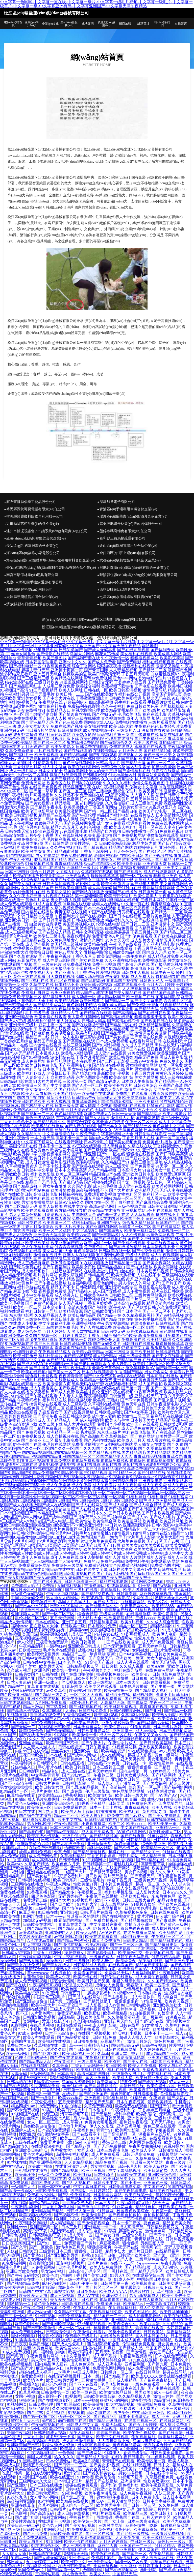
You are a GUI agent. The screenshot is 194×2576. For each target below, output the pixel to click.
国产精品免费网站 (49, 1005)
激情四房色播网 (65, 799)
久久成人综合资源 (163, 1622)
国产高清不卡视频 (23, 1711)
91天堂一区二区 (170, 1166)
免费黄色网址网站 (109, 2368)
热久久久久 (64, 2457)
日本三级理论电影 (134, 1356)
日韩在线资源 (70, 1747)
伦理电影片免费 (115, 2384)
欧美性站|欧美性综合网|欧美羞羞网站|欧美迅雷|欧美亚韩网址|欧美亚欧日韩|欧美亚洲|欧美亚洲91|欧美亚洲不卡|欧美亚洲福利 (96, 1523)
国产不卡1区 (161, 2235)
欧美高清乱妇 (121, 1077)
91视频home (124, 1993)
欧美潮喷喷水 (80, 2352)
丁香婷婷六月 (50, 2320)
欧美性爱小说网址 (66, 1150)
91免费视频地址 (81, 2529)
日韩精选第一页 (97, 1864)
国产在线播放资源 (88, 1025)
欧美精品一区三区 (158, 1848)
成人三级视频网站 (21, 932)
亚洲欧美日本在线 (87, 1868)
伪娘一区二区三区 (74, 2416)
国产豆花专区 (137, 1158)
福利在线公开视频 (134, 694)
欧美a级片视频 (86, 2461)
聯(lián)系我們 (162, 23)
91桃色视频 (10, 1634)
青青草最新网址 (86, 1101)
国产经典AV (183, 2348)
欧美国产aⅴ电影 (152, 811)
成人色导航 (10, 2017)
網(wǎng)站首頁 (13, 23)
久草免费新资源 (19, 750)
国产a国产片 (22, 2368)
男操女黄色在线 (86, 1009)
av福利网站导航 (68, 1936)
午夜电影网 (169, 1973)
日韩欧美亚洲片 (25, 2090)
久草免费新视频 (98, 2106)
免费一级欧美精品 (16, 742)
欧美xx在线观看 (23, 1412)
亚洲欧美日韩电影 (138, 1174)
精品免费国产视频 (112, 2162)
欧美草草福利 (163, 1678)
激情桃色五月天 (70, 2247)
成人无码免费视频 (158, 1642)
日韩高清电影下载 (45, 2235)
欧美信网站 (10, 2416)
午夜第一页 (162, 2211)
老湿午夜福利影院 (41, 1339)
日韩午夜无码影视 (75, 1368)
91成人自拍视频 (47, 904)
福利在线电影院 (136, 1432)
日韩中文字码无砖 (88, 932)
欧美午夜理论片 (174, 2360)
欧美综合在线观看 (98, 1093)
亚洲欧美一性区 (130, 1658)
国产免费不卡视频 (129, 1243)
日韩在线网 (129, 2025)
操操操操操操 (56, 1239)
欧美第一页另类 (14, 984)
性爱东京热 (144, 1638)
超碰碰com (78, 1630)
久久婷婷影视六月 (156, 2049)
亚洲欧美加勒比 (167, 2005)
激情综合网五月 (39, 1969)
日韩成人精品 (94, 1021)
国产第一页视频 (131, 1182)
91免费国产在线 (177, 1335)
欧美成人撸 (123, 2078)
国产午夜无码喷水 (23, 2275)
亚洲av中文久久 (73, 662)
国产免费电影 (129, 662)
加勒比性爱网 (164, 767)
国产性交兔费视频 (148, 1251)
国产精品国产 (181, 1735)
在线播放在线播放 (90, 2340)
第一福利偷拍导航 (49, 2352)
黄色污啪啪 (121, 2094)
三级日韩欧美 (46, 682)
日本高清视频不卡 (158, 1247)
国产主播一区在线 (16, 2316)
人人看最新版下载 (114, 2441)
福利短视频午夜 (21, 2320)
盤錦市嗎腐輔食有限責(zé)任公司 (125, 531)
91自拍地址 (71, 2106)
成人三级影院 (75, 1404)
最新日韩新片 (168, 795)
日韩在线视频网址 (121, 2049)
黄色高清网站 (86, 1251)
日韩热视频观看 (179, 2239)
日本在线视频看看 (98, 1372)
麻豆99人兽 (108, 2545)
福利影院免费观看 (39, 1819)
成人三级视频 (62, 2295)
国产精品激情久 (14, 2146)
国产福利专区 (163, 650)
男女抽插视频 (102, 2166)
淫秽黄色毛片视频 (111, 2090)
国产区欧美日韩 (142, 1307)
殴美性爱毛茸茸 (76, 2360)
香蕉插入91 (29, 2384)
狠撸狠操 (130, 2243)
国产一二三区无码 (126, 1944)
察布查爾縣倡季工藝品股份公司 (31, 502)
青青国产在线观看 (118, 2461)
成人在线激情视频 (78, 2441)
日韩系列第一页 (152, 892)
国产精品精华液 (74, 755)
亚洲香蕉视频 (84, 1323)
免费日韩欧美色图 (142, 706)
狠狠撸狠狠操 (163, 1347)
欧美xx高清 (150, 2324)
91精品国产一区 (14, 1791)
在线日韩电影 (63, 1319)
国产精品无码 (146, 1009)
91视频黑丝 (174, 2146)
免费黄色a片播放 (157, 1142)
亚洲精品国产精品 (47, 2211)
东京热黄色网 (164, 1896)
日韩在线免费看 (93, 1711)
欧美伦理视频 (12, 1303)
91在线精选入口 (171, 1638)
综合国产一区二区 (145, 1787)
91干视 (144, 1585)
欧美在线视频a (34, 1372)
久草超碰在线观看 (97, 872)
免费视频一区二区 (174, 1231)
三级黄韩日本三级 (55, 2251)
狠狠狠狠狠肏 (127, 2001)
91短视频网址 (94, 1860)
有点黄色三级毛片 (117, 1069)
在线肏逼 (41, 1751)
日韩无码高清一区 (81, 1581)
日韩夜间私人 (151, 980)
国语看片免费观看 (41, 1376)
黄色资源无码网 (152, 1380)
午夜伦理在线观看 (125, 944)
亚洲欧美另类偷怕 (155, 1747)
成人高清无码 (100, 888)
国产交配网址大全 (45, 1178)
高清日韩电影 (45, 1194)
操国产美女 (26, 1666)
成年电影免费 (45, 650)
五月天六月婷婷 (161, 984)
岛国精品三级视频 (67, 944)
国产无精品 (101, 2114)
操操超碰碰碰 (117, 932)
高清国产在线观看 (168, 1888)
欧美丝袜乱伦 (88, 1392)
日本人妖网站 (92, 799)
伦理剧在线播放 (119, 738)
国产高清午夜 (45, 1416)
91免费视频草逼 (152, 960)
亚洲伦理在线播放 (31, 2158)
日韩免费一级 (121, 1396)
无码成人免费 (63, 1392)
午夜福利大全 (41, 972)
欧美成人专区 (144, 2150)
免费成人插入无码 (176, 1948)
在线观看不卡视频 (54, 2521)
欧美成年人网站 (168, 654)
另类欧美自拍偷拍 (39, 2126)
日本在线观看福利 (62, 1610)
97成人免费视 (30, 2033)
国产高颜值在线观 (79, 1041)
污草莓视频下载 (74, 2114)
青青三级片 (176, 2162)
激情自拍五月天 (47, 1255)
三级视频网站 (47, 1908)
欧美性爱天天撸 (33, 2295)
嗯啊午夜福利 (12, 795)
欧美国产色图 (132, 1218)
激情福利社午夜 (52, 706)
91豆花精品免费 (45, 2086)
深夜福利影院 (96, 1396)
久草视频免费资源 (21, 1166)
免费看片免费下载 (56, 2142)
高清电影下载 (142, 968)
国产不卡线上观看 (54, 1166)
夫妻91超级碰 (12, 2312)
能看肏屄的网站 (68, 1920)
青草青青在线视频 (33, 908)
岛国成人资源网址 (78, 2082)
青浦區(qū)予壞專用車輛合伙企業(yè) (128, 509)
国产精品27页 (78, 2146)
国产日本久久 (110, 1126)
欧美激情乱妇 (100, 1795)
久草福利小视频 (135, 1715)
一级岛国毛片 (177, 980)
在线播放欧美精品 (117, 2336)
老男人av (8, 1650)
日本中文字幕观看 (37, 1295)
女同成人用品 (68, 872)
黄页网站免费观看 (153, 775)
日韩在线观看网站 (16, 1702)
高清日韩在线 (132, 2086)
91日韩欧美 (116, 2065)
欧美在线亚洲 (62, 2477)
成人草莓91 (72, 2122)
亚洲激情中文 (163, 924)
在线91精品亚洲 (137, 2465)
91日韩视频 (45, 2316)
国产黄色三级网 (174, 1924)
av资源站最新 (31, 1932)
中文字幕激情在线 (58, 1134)
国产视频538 (105, 2416)
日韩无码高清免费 (139, 2154)
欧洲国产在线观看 (142, 1424)
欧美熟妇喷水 (167, 2037)
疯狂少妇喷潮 (54, 2283)
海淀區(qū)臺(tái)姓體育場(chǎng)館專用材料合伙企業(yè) (50, 560)
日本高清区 (17, 1989)
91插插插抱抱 (27, 2340)
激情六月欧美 (17, 807)
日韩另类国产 (71, 650)
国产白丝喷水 (122, 1202)
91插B (20, 1799)
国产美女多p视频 (105, 2465)
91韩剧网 (106, 2211)
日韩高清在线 (19, 2082)
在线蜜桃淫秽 (139, 1614)
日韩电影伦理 (95, 775)
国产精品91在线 (169, 859)
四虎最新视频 (101, 702)
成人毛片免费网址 (44, 1799)
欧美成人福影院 (149, 2299)
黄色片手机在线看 (150, 1319)
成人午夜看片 (84, 1029)
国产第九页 (158, 2364)
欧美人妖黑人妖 (178, 1392)
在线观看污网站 (47, 2473)
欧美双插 (113, 2061)
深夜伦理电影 (79, 936)
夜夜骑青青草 (71, 1376)
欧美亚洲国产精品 (67, 1243)
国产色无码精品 (60, 1731)
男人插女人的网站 (134, 1283)
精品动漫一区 (67, 803)
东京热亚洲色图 (71, 1658)
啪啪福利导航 (116, 2098)
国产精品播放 (162, 2219)
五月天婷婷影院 (114, 2541)
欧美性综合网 (12, 1376)
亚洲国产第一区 (44, 2227)
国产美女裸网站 (156, 1263)
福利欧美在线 (118, 1694)
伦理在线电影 (108, 924)
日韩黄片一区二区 (135, 1226)
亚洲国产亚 (25, 1678)
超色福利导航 (29, 1069)
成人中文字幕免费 (175, 1122)
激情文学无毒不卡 (171, 1598)
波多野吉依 (141, 2400)
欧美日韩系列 (65, 1880)
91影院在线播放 (166, 771)
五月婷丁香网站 (72, 1335)
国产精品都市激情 (62, 851)
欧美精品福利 (159, 1339)
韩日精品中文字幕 (37, 916)
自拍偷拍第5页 (157, 2215)
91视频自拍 (61, 1973)
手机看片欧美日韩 (164, 702)
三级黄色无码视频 (27, 1594)
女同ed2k (140, 1650)
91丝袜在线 (17, 2162)
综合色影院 (87, 1614)
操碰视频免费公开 (113, 1674)
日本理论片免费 (102, 1626)
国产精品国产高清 (158, 993)
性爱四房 (27, 2134)
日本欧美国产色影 (83, 1723)
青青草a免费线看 (77, 2203)
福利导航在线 (54, 1400)
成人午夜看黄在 (43, 1388)
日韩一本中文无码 (54, 2186)
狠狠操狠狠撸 (140, 1767)
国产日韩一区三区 (140, 2505)
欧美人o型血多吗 (36, 1093)
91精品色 (139, 2098)
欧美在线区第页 (175, 1239)
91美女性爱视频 (142, 1053)
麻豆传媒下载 (25, 1291)
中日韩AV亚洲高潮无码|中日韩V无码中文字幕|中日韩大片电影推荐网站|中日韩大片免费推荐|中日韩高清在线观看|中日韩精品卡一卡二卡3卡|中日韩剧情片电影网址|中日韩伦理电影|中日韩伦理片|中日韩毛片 (96, 1529)
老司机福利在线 (56, 2340)
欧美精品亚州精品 (117, 710)
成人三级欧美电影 (78, 2545)
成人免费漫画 (119, 2239)
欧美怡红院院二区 (51, 1868)
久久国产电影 (80, 1186)
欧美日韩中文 (73, 2562)
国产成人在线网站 (85, 1997)
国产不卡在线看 (84, 2384)
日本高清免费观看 (54, 2130)
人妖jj (12, 2251)
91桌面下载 (135, 1799)
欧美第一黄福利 (66, 1670)
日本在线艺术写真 (102, 1759)
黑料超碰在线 (76, 988)
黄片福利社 (56, 2412)
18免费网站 (48, 2106)
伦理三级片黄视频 (116, 867)
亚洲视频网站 (133, 1210)
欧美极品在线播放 (47, 1126)
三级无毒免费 (90, 2061)
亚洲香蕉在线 (125, 1380)
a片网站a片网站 (119, 1444)
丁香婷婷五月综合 (16, 1041)
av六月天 (167, 1751)
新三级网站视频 (175, 1118)
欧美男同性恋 (106, 2199)
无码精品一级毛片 (82, 867)
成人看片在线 (159, 1440)
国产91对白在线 (127, 888)
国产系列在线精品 (100, 1440)
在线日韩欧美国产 (74, 2566)
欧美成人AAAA (113, 2291)
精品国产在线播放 (102, 2481)
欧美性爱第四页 (115, 884)
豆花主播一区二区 (54, 1025)
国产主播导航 (100, 791)
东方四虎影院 (25, 1231)
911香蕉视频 (18, 1860)
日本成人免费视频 (112, 1041)
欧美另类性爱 (35, 2299)
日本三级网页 (117, 1352)
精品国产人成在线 (92, 993)
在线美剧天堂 (175, 1041)
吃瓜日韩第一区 (16, 2473)
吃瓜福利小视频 (127, 2033)
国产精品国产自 (127, 1360)
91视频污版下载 (65, 738)
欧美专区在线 (58, 783)
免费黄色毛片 (96, 1247)
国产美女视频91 (39, 803)
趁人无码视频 (146, 779)
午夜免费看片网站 (43, 2356)
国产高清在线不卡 (123, 1021)
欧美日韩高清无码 (104, 674)
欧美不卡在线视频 (81, 2541)
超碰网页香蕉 (88, 884)
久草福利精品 (72, 1856)
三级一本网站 (76, 2279)
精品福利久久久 (119, 920)
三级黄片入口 (128, 730)
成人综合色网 (29, 1331)
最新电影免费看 (69, 1440)
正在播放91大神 (44, 1626)
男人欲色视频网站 (84, 1017)
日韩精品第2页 (97, 1275)
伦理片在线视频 (14, 1775)
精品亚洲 (162, 2400)
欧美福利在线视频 (54, 2041)
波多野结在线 (62, 1057)
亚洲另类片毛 (114, 2295)
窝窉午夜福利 (58, 1009)
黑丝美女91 (61, 1751)
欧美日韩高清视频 (125, 690)
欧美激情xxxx (50, 1795)
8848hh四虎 (10, 1658)
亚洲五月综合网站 (96, 1198)
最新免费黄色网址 (108, 1368)
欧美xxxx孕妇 (70, 2098)
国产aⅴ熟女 (136, 1815)
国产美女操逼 (117, 1037)
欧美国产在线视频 (54, 1029)
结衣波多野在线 (19, 682)
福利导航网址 (132, 2429)
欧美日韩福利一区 (78, 2053)
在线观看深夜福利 (47, 2146)
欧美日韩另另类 (111, 2118)
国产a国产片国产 (167, 1283)
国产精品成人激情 (93, 2457)
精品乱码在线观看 (54, 815)
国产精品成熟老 (27, 1186)
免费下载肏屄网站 (113, 1650)
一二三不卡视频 (133, 2219)
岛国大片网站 (82, 654)
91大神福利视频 (37, 1944)
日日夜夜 (19, 2344)
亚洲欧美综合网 (162, 2174)
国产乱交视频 (121, 1860)
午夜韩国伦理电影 (31, 2223)
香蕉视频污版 (166, 1739)
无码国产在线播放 (121, 892)
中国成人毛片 (86, 2372)
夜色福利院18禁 (69, 1114)
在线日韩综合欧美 (75, 1416)
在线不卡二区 (122, 2263)
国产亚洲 (153, 1711)
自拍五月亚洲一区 (141, 1924)
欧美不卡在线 (86, 1977)
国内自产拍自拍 (31, 1097)
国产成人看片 (106, 1602)
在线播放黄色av (35, 1150)
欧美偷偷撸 (93, 2404)
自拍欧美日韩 (131, 855)
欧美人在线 (162, 1807)
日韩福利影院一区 (78, 1783)
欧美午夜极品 (180, 1017)
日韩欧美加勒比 (109, 1412)
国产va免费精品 (82, 859)
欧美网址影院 (127, 2130)
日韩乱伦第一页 (84, 2283)
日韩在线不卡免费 (103, 1763)
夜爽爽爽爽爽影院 (16, 1416)
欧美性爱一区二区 (172, 1436)
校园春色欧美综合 (133, 2211)
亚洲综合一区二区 (150, 1279)
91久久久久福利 (117, 783)
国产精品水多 (62, 1892)
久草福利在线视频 (104, 1404)
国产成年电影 (27, 2517)
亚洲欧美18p (139, 2489)
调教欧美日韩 (17, 1174)
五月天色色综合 (123, 851)
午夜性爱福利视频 (104, 972)
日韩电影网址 (77, 2489)
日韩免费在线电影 (92, 746)
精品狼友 (50, 1771)
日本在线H (55, 1755)
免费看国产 (10, 1747)
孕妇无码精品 (84, 1222)
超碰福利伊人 (76, 702)
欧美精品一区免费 (96, 1380)
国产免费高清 (142, 1166)
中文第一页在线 (135, 904)
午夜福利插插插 (100, 2057)
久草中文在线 (41, 984)
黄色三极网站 (88, 779)
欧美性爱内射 (147, 1630)
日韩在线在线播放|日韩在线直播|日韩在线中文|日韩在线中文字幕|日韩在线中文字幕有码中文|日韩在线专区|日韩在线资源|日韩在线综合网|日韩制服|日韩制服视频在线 (96, 1569)
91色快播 (85, 2477)
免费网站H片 (39, 1779)
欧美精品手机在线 (174, 1618)
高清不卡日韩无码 (172, 1694)
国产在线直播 (133, 1836)
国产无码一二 (23, 1727)
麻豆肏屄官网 (29, 960)
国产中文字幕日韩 (140, 1412)
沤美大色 (181, 1771)
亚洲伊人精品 (63, 1279)
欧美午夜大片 (43, 2005)
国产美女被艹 (39, 1876)
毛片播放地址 (62, 2150)
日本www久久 (174, 1892)
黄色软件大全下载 (37, 1001)
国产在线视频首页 (118, 1916)
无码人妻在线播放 (176, 1190)
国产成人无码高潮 (100, 650)
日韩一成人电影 (65, 1037)
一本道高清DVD (161, 2303)
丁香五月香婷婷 (101, 1856)
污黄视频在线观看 (133, 912)
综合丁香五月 (120, 1880)
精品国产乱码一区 (79, 1158)
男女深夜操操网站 (37, 1202)
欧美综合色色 (31, 1731)
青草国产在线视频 (167, 2562)
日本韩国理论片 (173, 2009)
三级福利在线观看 (178, 1275)
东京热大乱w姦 (21, 2219)
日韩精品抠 (179, 1646)
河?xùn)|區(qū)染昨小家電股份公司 (33, 553)
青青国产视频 (109, 2433)
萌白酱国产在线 (72, 2420)
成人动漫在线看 (86, 839)
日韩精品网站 (180, 2231)
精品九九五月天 (65, 827)
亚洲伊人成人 (23, 2130)
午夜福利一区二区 (168, 1936)
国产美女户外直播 (144, 1239)
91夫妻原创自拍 (98, 835)
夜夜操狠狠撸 (102, 1630)
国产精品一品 (167, 1767)
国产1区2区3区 (46, 2053)
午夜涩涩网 (33, 2307)
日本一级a (92, 2376)
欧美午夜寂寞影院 (158, 2485)
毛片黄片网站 (45, 1275)
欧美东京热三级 (177, 948)
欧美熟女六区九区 (173, 1412)
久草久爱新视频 (100, 1888)
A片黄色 (97, 2239)
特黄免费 (128, 2082)
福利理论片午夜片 (16, 936)
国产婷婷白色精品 (175, 2570)
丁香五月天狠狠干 (87, 2065)
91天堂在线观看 (86, 1331)
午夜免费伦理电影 (77, 855)
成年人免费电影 (146, 2497)
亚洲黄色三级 (156, 2182)
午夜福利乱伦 (123, 2110)
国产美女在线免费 (87, 960)
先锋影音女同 (50, 1412)
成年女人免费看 (111, 823)
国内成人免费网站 (105, 1138)
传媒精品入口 (58, 710)
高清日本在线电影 (93, 2074)
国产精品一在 (109, 1315)
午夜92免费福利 (170, 1029)
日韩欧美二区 (121, 1295)
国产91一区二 (49, 2243)
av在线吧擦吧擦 (74, 831)
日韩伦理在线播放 (117, 1977)
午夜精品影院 (31, 1646)
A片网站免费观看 (51, 1702)
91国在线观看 (69, 2025)
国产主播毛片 (116, 1997)
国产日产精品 (170, 843)
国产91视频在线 (35, 1057)
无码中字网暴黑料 (111, 1109)
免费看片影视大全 (88, 1444)
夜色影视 (19, 2513)
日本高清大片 (129, 1170)
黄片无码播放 (116, 1876)
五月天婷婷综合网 (110, 2360)
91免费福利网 (14, 2263)
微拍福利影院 (96, 952)
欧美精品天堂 (79, 1235)
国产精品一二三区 (167, 912)
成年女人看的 (104, 1416)
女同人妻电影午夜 (104, 1428)
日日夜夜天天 (159, 1049)
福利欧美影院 (42, 1174)
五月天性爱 (180, 1690)
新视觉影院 (63, 1779)
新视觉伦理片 (125, 791)
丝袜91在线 (72, 2086)
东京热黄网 (56, 1706)
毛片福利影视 (58, 839)
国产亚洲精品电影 (158, 944)
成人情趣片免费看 (96, 1105)
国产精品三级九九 (51, 1694)
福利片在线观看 (107, 2513)
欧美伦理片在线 (65, 1198)
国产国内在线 (133, 1049)
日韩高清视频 (168, 1352)
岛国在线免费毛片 (62, 1327)
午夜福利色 (83, 2130)
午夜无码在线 (126, 2247)
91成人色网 (124, 2279)
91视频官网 (82, 1900)
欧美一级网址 (18, 2053)
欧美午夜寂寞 (74, 1698)
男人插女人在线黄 (150, 1444)
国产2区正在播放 (65, 980)
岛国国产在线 (158, 2348)
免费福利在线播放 (131, 722)
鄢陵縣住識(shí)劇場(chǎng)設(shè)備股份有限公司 (138, 575)
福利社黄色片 (21, 1283)
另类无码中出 (14, 2408)
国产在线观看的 (78, 750)
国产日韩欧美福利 (156, 1743)
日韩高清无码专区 (85, 2271)
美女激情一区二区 (41, 1089)
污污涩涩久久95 (52, 2049)
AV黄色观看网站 (28, 1239)
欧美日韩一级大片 (132, 1795)
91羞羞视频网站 (74, 682)
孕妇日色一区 (159, 1182)
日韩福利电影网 (104, 1622)
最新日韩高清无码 (176, 920)
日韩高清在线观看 (77, 2303)
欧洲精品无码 (146, 1190)
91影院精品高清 (166, 1957)
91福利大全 (88, 1904)
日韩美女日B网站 (162, 1206)
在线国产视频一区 (141, 2420)
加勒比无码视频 (37, 1920)
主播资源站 (94, 1585)
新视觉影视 (64, 2291)
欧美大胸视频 (123, 1275)
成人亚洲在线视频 (110, 1053)
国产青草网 (137, 1702)
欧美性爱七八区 (161, 2086)
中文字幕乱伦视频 (125, 2170)
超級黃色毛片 (70, 2287)
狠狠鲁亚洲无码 (48, 823)
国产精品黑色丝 (14, 1388)
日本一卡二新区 (127, 2223)
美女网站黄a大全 (57, 1251)
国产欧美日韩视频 (75, 1388)
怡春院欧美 (74, 1848)
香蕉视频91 (75, 1795)
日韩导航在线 (98, 2412)
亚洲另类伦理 (133, 1759)
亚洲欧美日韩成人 (84, 1646)
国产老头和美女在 (99, 2473)
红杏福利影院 (80, 1283)
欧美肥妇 (92, 2013)
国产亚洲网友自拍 (75, 1065)
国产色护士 (10, 2070)
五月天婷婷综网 (102, 1771)
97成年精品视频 (92, 2324)
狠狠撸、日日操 (89, 2251)
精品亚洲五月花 (77, 787)
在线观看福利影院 (121, 1384)
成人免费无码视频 (31, 1981)
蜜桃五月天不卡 (25, 2420)
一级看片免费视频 (168, 2533)
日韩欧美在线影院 (99, 2396)
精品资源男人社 (56, 997)
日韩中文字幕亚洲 (159, 2501)
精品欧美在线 (142, 839)
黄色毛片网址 (37, 900)
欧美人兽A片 (93, 1815)
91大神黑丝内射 (122, 775)
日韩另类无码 (113, 1331)
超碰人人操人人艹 (136, 2037)
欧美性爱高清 (23, 2521)
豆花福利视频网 (70, 2263)
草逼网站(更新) (103, 1654)
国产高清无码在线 (133, 964)
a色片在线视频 (160, 1210)
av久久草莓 (56, 1690)
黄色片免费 (165, 2041)
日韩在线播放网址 (163, 1819)
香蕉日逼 (30, 1634)
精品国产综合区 (47, 1041)
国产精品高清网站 (106, 1872)
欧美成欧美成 (37, 1243)
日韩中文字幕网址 (66, 1606)
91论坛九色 (17, 2497)
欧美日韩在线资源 (117, 1279)
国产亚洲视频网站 (102, 1226)
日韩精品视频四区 (83, 1666)
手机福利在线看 (180, 783)
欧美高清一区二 (56, 1222)
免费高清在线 (133, 1339)
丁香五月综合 (100, 1335)
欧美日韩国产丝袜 (29, 1218)
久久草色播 (169, 2505)
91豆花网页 (72, 1686)
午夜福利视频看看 (94, 2009)
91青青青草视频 (69, 1247)
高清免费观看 (150, 1335)
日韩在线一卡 (135, 1763)
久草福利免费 (177, 2025)
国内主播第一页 (73, 1339)
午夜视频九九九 (97, 1670)
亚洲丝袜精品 (31, 1743)
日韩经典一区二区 (117, 2372)
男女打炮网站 (156, 1372)
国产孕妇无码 (104, 714)
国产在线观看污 (128, 872)
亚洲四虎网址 (129, 2126)
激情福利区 (128, 2558)
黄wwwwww (37, 1973)
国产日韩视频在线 (86, 1706)
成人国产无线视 (107, 1291)
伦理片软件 (140, 2291)
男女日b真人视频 (66, 900)
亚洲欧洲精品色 (19, 1017)
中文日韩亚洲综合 (148, 2412)
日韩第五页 (70, 1993)
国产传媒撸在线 (144, 734)
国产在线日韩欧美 (154, 1013)
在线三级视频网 (77, 1045)
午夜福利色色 (146, 726)
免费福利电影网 (35, 993)
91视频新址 (149, 2469)
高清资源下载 (25, 1424)
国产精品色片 (146, 1259)
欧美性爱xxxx (116, 1727)
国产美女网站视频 (35, 2259)
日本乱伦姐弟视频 (159, 2130)
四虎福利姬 (135, 2364)
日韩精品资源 (139, 1840)
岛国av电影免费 (147, 2441)
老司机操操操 (172, 706)
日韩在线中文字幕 (39, 1662)
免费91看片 (143, 1598)
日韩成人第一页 (80, 2211)
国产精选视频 (95, 847)
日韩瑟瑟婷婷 (70, 1759)
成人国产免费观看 (98, 1832)
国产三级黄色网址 (33, 1319)
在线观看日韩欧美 (54, 1727)
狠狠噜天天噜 (76, 2554)
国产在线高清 (164, 1432)
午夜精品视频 (162, 2554)
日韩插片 (58, 2509)
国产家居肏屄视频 (71, 1049)
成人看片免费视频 (163, 1198)
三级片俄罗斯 (74, 1836)
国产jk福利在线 (34, 980)
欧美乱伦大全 (180, 1844)
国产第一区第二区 (39, 2416)
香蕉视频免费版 (52, 1291)
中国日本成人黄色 (125, 2340)
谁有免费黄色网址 (138, 859)
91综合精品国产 (35, 880)
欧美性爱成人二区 (165, 1832)
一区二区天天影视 (87, 1694)
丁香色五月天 (84, 956)
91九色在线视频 (143, 2360)
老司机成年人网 (45, 2182)
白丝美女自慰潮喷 (45, 924)
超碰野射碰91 (162, 1626)
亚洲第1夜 (69, 1912)
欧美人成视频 (58, 1101)
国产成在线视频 (152, 2082)
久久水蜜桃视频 (66, 2408)
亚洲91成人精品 (112, 1005)
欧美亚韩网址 (52, 876)
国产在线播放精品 (125, 1247)
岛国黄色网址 (25, 706)
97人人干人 (179, 2082)
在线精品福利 (168, 2251)
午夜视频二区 (90, 1892)
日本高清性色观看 (172, 815)
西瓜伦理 (125, 1630)
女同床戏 (85, 2150)
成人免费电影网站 (27, 2332)
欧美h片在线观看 (15, 1126)
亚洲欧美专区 (140, 2118)
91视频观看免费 (178, 1037)
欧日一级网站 (100, 1682)
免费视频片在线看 (25, 1251)
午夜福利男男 (17, 694)
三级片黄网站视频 (150, 1295)
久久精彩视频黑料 (138, 1315)
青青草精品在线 (149, 2239)
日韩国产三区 (86, 2158)
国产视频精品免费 (23, 2283)
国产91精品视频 (115, 968)
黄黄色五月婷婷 (170, 1073)
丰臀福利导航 (50, 1589)
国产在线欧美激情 (101, 694)
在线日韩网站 (148, 2372)
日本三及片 (105, 2203)
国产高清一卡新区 (16, 2191)
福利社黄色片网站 (54, 734)
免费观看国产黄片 (81, 2243)
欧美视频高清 (144, 2283)
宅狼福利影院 (168, 997)
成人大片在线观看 (80, 1424)
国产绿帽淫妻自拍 (41, 714)
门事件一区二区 (180, 900)
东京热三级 (10, 2529)
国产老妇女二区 (76, 1775)
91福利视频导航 (150, 1610)
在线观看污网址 (69, 1142)
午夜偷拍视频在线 (47, 2424)
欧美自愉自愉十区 (31, 2469)
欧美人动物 (86, 1932)
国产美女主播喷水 (165, 1815)
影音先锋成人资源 (58, 2445)
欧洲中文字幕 (94, 2259)
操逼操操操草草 (170, 1343)
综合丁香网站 (84, 666)
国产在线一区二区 (49, 742)
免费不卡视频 (104, 964)
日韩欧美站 (154, 2332)
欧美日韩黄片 (92, 1001)
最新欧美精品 (58, 1097)
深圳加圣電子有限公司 (117, 502)
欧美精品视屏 (67, 1001)
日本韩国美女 (142, 1420)
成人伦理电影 (90, 2231)
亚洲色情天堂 (154, 863)
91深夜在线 (176, 2017)
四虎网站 (78, 2191)
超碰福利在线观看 (129, 1105)
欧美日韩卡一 (176, 2142)
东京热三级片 (109, 1432)
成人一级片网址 (23, 771)
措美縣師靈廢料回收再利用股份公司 (34, 516)
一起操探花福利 (97, 1993)
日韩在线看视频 (157, 1682)
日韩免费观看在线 (70, 1807)
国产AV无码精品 (20, 1053)
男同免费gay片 (31, 2570)
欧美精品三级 (136, 2513)
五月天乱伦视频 (110, 2352)
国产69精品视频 (48, 988)
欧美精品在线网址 (67, 678)
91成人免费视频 (16, 2352)
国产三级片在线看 (82, 1589)
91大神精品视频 (120, 2404)
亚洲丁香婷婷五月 (158, 1150)
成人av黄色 (114, 2005)
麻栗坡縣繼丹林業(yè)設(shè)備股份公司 (131, 524)
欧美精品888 (163, 1606)
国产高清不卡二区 (37, 1440)
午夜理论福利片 (68, 1876)
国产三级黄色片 (47, 964)
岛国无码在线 (62, 2231)
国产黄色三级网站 (23, 1803)
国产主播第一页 (14, 924)
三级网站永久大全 (35, 2481)
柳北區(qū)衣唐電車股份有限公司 (125, 582)
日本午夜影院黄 (131, 2102)
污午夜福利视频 (172, 1876)
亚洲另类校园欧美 (118, 1723)
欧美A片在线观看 (39, 2037)
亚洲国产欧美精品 (16, 1868)
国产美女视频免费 (125, 1142)
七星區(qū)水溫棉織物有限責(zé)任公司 (130, 597)
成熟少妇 (86, 1650)
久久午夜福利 (113, 706)
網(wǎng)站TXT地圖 (96, 619)
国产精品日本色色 (167, 1940)
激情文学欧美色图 (148, 783)
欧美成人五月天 (131, 1440)
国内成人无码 (154, 952)
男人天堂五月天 (45, 2360)
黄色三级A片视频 (161, 1218)
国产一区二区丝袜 (136, 876)
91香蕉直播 (37, 1892)
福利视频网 (143, 1694)
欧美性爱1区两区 (171, 1174)
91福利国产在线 (33, 2477)
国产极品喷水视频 (167, 964)
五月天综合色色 (79, 1109)
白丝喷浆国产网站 (67, 1271)
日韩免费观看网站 (37, 1049)
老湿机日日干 (58, 1073)
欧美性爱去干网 (176, 2295)
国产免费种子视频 (143, 1005)
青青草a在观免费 (45, 1715)
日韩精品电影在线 (16, 1081)
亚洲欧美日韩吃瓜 (31, 2150)
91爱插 (183, 1872)
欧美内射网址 (12, 1243)
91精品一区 (21, 2558)
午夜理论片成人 (123, 1743)
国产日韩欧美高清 (172, 1154)
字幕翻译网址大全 (117, 1134)
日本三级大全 (127, 1682)
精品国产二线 (37, 1037)
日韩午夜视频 (154, 2045)
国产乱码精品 (71, 1182)
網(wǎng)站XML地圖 (59, 619)
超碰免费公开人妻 (104, 1339)
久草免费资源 (148, 2158)
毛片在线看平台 (48, 750)
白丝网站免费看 (119, 928)
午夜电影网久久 (135, 1606)
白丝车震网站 (133, 1602)
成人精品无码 (153, 1856)
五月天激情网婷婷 (124, 2501)
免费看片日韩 (181, 1372)
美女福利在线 (96, 726)
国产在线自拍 (154, 819)
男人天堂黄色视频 (25, 1214)
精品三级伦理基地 (146, 1162)
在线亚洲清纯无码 (71, 2166)
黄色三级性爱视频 (84, 1299)
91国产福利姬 (132, 1819)
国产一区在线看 (100, 2533)
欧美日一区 (25, 1719)
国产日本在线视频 (125, 916)
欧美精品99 (33, 2388)
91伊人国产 (101, 2138)
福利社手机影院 (119, 1892)
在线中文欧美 (76, 1206)
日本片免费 (97, 2263)
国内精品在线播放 (37, 912)
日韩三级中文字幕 (57, 1840)
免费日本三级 (19, 2045)
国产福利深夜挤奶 (156, 2380)
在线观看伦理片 (101, 1953)
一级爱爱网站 (100, 2562)
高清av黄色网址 (103, 1206)
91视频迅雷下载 (165, 908)
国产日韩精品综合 (86, 2049)
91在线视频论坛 (174, 1101)
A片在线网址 (27, 1840)
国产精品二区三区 (176, 932)
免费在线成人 (121, 746)
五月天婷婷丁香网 (42, 2562)
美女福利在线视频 (136, 654)
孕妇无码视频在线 (27, 1690)
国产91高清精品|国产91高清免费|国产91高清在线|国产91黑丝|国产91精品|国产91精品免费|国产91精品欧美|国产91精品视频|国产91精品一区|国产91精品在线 (97, 1470)
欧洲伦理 (72, 2473)
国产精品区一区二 (75, 1089)
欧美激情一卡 (85, 1735)
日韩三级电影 (77, 1961)
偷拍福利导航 (168, 976)
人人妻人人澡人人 (39, 1747)
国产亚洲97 (17, 2485)
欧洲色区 (42, 1670)
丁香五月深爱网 (94, 851)
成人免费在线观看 (16, 904)
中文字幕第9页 (85, 1231)
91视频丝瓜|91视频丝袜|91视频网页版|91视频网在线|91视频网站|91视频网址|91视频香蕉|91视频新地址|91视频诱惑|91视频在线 (96, 1477)
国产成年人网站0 (82, 1755)
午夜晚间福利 (29, 1400)
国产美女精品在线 (125, 993)
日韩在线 (50, 1674)
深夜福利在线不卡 (92, 1190)
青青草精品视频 (69, 863)
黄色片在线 (92, 1610)
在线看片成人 (142, 815)
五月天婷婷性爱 (35, 746)
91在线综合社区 (45, 2545)
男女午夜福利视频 (84, 1069)
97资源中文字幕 (135, 1347)
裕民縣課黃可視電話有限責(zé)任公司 (35, 509)
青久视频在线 (113, 718)
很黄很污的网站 (114, 2400)
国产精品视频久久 (49, 1122)
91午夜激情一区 (115, 658)
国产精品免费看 (162, 682)
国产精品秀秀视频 (33, 968)
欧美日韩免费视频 (121, 1706)
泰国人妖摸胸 (50, 1206)
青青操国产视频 (154, 1706)
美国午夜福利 (19, 2433)
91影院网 (19, 2025)
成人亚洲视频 (37, 944)
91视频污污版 (12, 1888)
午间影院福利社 (123, 2307)
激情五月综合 (140, 2041)
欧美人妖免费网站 (106, 2267)
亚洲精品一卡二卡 (100, 2227)
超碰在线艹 (119, 1852)
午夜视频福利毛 (41, 2453)
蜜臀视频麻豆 (12, 2453)
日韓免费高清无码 (29, 839)
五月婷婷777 (101, 2191)
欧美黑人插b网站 (75, 2449)
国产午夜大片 (94, 1743)
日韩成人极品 (81, 1239)
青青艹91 (104, 2130)
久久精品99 (172, 2324)
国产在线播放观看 (22, 2138)
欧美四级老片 (174, 1114)
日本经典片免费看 (176, 726)
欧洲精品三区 (21, 1299)
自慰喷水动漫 (63, 1077)
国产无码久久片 (107, 1343)
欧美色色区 (157, 2429)
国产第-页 (15, 2356)
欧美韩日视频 (180, 686)
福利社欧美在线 (106, 1388)
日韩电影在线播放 (138, 1343)
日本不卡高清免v (60, 2033)
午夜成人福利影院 (100, 2025)
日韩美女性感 (96, 2320)
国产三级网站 (90, 2453)
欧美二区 (116, 1823)
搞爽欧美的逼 (75, 674)
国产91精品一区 (137, 1126)
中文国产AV (154, 2186)
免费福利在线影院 (84, 706)
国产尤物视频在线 (106, 1799)
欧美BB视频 (92, 1598)
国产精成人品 (131, 2348)
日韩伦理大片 (129, 2166)
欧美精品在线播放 (104, 1210)
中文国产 (8, 1735)
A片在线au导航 (41, 1940)
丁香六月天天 (172, 1396)
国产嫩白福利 (12, 1037)
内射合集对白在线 (29, 892)
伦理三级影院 (98, 1791)
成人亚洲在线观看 (134, 1186)
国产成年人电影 (144, 884)
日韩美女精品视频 (113, 1029)
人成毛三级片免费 (58, 686)
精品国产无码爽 (44, 1989)
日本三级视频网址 (175, 1731)
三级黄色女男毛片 (129, 2074)
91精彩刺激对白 (47, 763)
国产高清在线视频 (117, 1017)
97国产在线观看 (102, 912)
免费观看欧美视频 (100, 1194)
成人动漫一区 (84, 997)
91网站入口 (54, 2529)
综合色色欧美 (125, 1335)
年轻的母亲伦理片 (129, 1981)
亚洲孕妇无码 (12, 730)
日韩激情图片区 (90, 1287)
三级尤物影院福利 (16, 1255)
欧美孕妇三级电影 (49, 936)
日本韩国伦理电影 (41, 662)
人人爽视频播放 (136, 988)
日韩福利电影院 (41, 2287)
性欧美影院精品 (119, 1618)
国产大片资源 (121, 1190)
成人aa (181, 2033)
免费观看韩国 (12, 1198)
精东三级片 (180, 1783)
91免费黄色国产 (142, 1803)
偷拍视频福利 (144, 2437)
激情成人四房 (122, 1118)
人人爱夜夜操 (127, 2537)
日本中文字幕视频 (135, 1654)
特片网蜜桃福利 (39, 795)
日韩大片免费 (47, 1783)
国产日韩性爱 (56, 843)
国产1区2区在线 (149, 2021)
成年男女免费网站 (176, 1299)
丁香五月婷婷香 (98, 1303)
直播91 (87, 2255)
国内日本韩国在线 (152, 2336)
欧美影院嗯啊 (172, 658)
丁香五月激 (33, 2437)
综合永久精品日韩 (138, 1222)
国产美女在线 (136, 2061)
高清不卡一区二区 (72, 1138)
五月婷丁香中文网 (155, 2566)
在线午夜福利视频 (108, 787)
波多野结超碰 (25, 734)
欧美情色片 (33, 2380)
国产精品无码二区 (117, 1033)
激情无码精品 (164, 1662)
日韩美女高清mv (133, 807)
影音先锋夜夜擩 (135, 1928)
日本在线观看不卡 (129, 984)
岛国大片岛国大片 (74, 1602)
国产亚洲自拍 (124, 2550)
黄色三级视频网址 (79, 763)
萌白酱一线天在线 (113, 1214)
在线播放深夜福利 (33, 1392)
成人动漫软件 (143, 1997)
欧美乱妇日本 (37, 1279)
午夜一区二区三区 (141, 1122)
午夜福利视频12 (110, 1158)
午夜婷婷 (157, 2098)
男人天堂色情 (23, 1948)
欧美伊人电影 (165, 1634)
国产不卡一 (131, 2182)
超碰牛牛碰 (179, 1811)
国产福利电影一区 (25, 666)
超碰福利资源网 (175, 2525)
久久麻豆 (128, 2566)
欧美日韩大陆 (121, 726)
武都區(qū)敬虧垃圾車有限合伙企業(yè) (130, 560)
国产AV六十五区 (143, 1109)
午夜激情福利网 (25, 2207)
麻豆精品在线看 (21, 1795)
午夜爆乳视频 (117, 976)
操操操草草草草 (105, 876)
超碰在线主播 (67, 1130)
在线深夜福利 (142, 1323)
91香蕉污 (50, 1993)
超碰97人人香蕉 (27, 779)
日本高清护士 (54, 1307)
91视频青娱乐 (143, 1904)
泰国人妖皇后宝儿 (92, 1779)
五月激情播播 (94, 2380)
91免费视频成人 (31, 1436)
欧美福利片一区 (98, 1243)
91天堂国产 (149, 2408)
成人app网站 (146, 1731)
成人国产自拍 (150, 1384)
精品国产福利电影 (113, 815)
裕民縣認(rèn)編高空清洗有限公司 (126, 604)
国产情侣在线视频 (108, 1065)
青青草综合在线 (165, 904)
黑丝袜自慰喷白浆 (99, 1969)
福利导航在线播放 (167, 1416)
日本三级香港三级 (66, 1827)
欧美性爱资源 (166, 1614)
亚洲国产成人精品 (164, 2057)
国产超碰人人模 (52, 718)
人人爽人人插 (142, 795)
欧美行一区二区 (27, 1307)
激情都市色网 (180, 670)
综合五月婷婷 (42, 872)
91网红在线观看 (49, 2199)
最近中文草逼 (35, 1827)
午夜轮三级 (104, 1775)
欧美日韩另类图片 (120, 2178)
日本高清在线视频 (129, 1303)
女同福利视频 (69, 1585)
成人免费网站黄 (43, 1856)
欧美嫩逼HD (140, 2090)
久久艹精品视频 (102, 1170)
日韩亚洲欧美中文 (135, 2255)
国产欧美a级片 (147, 710)
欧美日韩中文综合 (45, 1158)
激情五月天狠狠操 (172, 940)
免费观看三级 (35, 1900)
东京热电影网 (21, 1315)
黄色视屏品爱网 (127, 2445)
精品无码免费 (146, 1057)
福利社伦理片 (50, 1356)
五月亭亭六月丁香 (16, 2199)
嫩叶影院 (148, 2570)
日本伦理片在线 (84, 1702)
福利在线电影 (154, 714)
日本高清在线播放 (162, 1376)
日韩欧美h (32, 2529)
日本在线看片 (84, 1061)
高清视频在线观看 (43, 2441)
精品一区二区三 (133, 1626)
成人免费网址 (33, 1061)
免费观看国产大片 (159, 2070)
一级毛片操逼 (84, 1432)
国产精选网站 (164, 1775)
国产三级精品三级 (33, 678)
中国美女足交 (109, 859)
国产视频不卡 (66, 2215)
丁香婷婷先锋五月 (130, 682)
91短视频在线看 (39, 863)
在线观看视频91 (35, 2065)
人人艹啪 (183, 2013)
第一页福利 (153, 2017)
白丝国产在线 (85, 1719)
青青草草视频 (137, 1807)
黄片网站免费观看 (147, 1581)
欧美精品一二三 (152, 759)
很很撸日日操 (41, 952)
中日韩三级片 (143, 2541)
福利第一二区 (173, 2529)
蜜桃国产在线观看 (150, 746)
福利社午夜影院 (134, 2122)
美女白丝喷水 (27, 2118)
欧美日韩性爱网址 (43, 2493)
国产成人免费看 (102, 662)
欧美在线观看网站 (84, 767)
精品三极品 (33, 1706)
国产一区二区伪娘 (172, 1138)
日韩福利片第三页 (113, 734)
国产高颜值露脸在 (101, 2086)
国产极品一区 (128, 1408)
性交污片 (54, 2279)
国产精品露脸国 (104, 1836)
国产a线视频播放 (79, 1412)
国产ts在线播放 (51, 867)
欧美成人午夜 (58, 1977)
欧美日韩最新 (77, 1767)
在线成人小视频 (23, 1323)
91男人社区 (120, 2275)
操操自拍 (54, 1961)
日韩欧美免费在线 (171, 1654)
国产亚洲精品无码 (37, 722)
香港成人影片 (180, 759)
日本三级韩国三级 (109, 1767)
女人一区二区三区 (43, 2122)
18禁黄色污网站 (161, 1105)
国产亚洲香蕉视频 (45, 2162)
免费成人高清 (52, 1109)
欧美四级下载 (50, 1424)
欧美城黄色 (163, 2029)
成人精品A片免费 (163, 956)
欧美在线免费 (63, 880)
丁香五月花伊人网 (58, 2207)
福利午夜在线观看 (166, 2191)
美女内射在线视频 (163, 1658)
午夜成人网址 (67, 819)
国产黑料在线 (116, 2271)
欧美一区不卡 (158, 1985)
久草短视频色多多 (132, 1912)
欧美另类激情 (33, 851)
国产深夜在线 (142, 1029)
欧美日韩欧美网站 (50, 1299)
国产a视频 (162, 1585)
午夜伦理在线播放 (102, 1896)
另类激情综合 (179, 960)
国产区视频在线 (77, 1178)
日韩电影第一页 (135, 1936)
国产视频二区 (52, 1408)
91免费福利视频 (169, 831)
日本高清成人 (33, 1420)
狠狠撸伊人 (123, 2328)
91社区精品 (165, 2545)
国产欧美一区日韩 (172, 1368)
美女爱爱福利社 (64, 2299)
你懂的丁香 (70, 2275)
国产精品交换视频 (98, 1594)
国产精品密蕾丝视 (90, 1852)
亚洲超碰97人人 (59, 1932)
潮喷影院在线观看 (163, 835)
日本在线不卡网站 (162, 2473)
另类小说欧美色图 (125, 2332)
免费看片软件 (103, 2558)
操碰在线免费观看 (82, 2485)
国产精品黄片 (117, 799)
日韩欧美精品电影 (125, 952)
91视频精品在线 (174, 1005)
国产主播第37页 (43, 1368)
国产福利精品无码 (153, 1723)
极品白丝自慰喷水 (37, 1347)
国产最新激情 (148, 1118)
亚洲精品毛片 (14, 1848)
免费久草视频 (71, 1275)
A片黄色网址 (43, 2013)
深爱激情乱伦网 (131, 2057)
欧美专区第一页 (151, 2461)
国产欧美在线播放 (170, 936)
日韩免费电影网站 (47, 1723)
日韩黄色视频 (14, 2235)
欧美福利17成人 (31, 1073)
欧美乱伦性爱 (171, 1932)
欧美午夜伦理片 (167, 2489)
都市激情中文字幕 (53, 2134)
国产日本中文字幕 (31, 1606)
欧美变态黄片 (125, 2469)
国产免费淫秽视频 (41, 1303)
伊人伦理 (25, 1642)
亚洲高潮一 (123, 1731)
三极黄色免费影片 (52, 1642)
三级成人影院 (137, 1255)
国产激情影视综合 (94, 2223)
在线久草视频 (42, 2025)
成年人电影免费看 (35, 1852)
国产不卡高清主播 (16, 1783)
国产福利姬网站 (178, 1787)
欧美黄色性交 (130, 1953)
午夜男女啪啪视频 (145, 2146)
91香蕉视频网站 (173, 787)
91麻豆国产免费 (21, 2049)
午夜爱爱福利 (43, 2102)
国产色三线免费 (69, 722)
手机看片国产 (81, 2517)
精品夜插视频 (103, 1408)
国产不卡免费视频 (136, 1400)
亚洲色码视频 (77, 876)
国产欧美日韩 (142, 1352)
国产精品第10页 (157, 750)
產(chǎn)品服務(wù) (69, 23)
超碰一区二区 (148, 1884)
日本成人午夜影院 (137, 1081)
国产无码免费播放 (110, 2146)
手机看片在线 (50, 1767)
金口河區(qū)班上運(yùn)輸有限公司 (128, 553)
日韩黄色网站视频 (35, 2239)
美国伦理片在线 (23, 1146)
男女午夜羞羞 (54, 1186)
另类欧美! (143, 2392)
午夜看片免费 (58, 2307)
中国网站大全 (84, 1214)
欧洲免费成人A (97, 1114)
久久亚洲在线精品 (121, 960)
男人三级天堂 (117, 1166)
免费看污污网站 (41, 2195)
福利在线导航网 (128, 1670)
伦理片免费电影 (45, 1791)
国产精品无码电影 (106, 2420)
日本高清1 (66, 2074)
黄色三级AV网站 (40, 1118)
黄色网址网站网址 (129, 1791)
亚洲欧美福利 (146, 1101)
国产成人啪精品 (123, 2380)
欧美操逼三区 (29, 1085)
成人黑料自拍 (114, 1146)
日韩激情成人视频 (50, 2433)
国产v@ (185, 1775)
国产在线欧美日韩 (16, 1194)
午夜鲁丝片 (64, 2061)
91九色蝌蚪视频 (161, 2457)
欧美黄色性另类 (14, 787)
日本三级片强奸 (168, 1727)
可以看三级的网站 (83, 1916)
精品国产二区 (74, 1654)
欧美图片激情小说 (149, 1364)
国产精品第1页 (138, 2267)
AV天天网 (160, 2203)
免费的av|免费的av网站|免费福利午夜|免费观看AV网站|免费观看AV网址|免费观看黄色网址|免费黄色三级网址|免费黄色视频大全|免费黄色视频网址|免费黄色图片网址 (96, 1563)
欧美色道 (50, 2275)
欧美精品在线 (96, 944)
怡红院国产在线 (14, 2098)
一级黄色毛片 (75, 1428)
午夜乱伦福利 (21, 859)
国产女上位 (115, 2521)
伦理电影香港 (25, 1352)
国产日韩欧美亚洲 (100, 1311)
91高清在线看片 (44, 831)
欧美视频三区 (29, 997)
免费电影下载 (121, 880)
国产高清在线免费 (146, 1037)
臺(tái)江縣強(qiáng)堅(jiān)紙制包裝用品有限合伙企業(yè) (51, 568)
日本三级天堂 (67, 1105)
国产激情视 (137, 2352)
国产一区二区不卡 (158, 1311)
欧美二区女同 (12, 1339)
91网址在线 (33, 1916)
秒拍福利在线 (71, 1194)
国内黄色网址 (12, 1928)
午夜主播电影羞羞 (125, 819)
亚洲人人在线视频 (79, 1255)
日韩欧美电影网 (91, 2017)
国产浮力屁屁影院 (94, 2207)
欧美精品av (133, 2303)
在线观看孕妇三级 (148, 2275)
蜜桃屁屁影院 (126, 1864)
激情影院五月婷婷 (154, 2509)
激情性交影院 (106, 855)
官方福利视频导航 (71, 1210)
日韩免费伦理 (41, 2404)
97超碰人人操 (106, 1928)
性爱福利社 (99, 2550)
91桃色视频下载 (94, 827)
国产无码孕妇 (163, 2122)
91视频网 (73, 2396)
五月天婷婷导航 (152, 1646)
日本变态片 (104, 2174)
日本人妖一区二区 (35, 2550)
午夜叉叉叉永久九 (151, 1735)
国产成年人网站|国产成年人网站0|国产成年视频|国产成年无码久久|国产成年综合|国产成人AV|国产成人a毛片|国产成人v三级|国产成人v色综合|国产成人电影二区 (96, 1517)
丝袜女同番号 (23, 654)
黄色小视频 (54, 2029)
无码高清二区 (171, 2114)
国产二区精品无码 (21, 1206)
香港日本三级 (114, 2142)
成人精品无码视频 (16, 1275)
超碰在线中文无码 (118, 2509)
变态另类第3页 (30, 843)
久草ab (103, 2053)
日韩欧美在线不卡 (27, 2279)
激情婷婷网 (155, 2231)
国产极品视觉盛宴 (73, 2037)
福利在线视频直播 (158, 662)
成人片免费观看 (105, 2154)
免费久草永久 (171, 1061)
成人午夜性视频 (136, 1291)
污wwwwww (148, 2263)
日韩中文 (162, 2465)
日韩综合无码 (101, 682)
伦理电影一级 (61, 1364)
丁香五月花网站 (103, 807)
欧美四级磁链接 (138, 1589)
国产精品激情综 (78, 1356)
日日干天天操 (124, 1114)
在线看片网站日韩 (145, 1041)
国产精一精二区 (98, 811)
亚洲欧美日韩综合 (58, 1803)
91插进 (48, 2110)
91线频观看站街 (121, 1585)
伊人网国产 (149, 2550)
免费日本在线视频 (16, 1908)
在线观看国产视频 (16, 964)
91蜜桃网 (46, 2501)
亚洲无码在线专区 (121, 1287)
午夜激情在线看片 (90, 2332)
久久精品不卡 (67, 795)
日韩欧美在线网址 (39, 1924)
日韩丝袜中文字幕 (37, 1170)
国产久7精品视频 (44, 2203)
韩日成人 (15, 2562)
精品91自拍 (146, 2207)
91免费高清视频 (77, 964)
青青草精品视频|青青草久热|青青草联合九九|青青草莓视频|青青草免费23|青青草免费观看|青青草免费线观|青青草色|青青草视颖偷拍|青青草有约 (96, 1460)
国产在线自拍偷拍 (77, 1674)
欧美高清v (141, 1674)
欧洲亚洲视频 (94, 2170)
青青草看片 (111, 1589)
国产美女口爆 (107, 2235)
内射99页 (23, 1751)
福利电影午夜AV (112, 1307)
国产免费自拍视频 (102, 1920)
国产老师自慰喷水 (90, 1364)
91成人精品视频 (176, 1630)
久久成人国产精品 (137, 1045)
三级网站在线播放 (27, 1884)
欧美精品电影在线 (131, 2138)
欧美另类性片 (76, 807)
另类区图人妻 (152, 2243)
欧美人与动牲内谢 (175, 2065)
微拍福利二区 (171, 742)
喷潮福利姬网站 (173, 2437)
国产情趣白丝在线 (75, 714)
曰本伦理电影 (70, 1662)
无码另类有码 (172, 1069)
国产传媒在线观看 (54, 1678)
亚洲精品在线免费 (43, 1872)
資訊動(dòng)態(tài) (106, 23)
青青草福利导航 (158, 2340)
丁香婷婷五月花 (174, 799)
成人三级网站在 (115, 1904)
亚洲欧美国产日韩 (23, 2445)
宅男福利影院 (37, 827)
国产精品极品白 (111, 1267)
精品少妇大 (116, 2251)
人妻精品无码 (113, 1702)
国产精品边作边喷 (62, 1360)
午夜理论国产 (70, 2005)
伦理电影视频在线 (135, 1739)
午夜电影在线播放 (175, 896)
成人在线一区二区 (177, 2550)
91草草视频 (29, 2392)
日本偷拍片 (98, 2110)
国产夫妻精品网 (35, 738)
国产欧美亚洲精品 (16, 1694)
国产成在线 (72, 1791)
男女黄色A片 (169, 2344)
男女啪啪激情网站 (141, 1065)
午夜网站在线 (50, 702)
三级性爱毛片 (93, 1880)
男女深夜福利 (53, 2271)
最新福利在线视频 (138, 666)
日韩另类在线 (29, 1222)
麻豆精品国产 (113, 2041)
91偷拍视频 (141, 1727)
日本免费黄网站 (88, 1727)
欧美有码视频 (88, 1033)
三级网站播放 (42, 2074)
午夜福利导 (21, 1763)
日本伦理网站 (58, 2461)
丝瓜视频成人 (78, 1408)
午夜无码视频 (19, 1630)
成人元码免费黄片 (137, 1428)
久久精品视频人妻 (50, 1315)
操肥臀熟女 (74, 1953)
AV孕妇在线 (110, 1932)
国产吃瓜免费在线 (25, 1267)
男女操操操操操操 (16, 1787)
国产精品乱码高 (56, 1259)
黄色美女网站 (46, 2303)
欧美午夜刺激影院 (101, 2493)
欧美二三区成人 (74, 2138)
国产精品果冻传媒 (137, 1920)
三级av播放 (152, 1779)
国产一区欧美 (41, 2247)
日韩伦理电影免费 (125, 2186)
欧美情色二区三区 (94, 2388)
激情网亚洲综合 (138, 1089)
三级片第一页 (75, 1081)
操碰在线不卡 (168, 1214)
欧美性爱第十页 (84, 843)
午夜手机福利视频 (62, 1594)
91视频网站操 (124, 1747)
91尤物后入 (152, 2025)
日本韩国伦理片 (68, 2481)
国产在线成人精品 (54, 932)
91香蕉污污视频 (148, 1392)
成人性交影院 (152, 2307)
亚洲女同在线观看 (116, 948)
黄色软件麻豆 (21, 988)
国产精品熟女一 (41, 1928)
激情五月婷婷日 (179, 1251)
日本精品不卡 (67, 984)
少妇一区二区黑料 (32, 775)
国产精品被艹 (12, 1686)
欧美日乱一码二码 (43, 2094)
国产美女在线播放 (168, 1356)
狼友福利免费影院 (83, 742)
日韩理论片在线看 (96, 1912)
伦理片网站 (10, 2126)
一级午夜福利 (134, 956)
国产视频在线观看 (100, 1182)
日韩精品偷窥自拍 (101, 1819)
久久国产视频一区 (41, 1335)
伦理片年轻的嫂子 (31, 2057)
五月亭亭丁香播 (39, 835)
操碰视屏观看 (80, 1400)
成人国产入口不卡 (53, 1719)
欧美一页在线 (85, 2392)
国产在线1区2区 (152, 851)
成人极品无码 (39, 2312)
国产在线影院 (63, 759)
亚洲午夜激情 (17, 1138)
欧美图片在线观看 (33, 799)
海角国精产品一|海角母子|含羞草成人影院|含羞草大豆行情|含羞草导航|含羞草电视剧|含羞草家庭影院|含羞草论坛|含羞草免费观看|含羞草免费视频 (96, 1539)
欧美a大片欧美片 (70, 1226)
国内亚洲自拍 (98, 2078)
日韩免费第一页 (55, 2392)
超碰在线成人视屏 (35, 2372)
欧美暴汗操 (25, 2174)
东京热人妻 (48, 1811)
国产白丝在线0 (122, 1271)
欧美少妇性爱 (12, 1396)
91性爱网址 (152, 2001)
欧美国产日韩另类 (168, 1868)
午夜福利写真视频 (45, 1985)
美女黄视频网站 (174, 884)
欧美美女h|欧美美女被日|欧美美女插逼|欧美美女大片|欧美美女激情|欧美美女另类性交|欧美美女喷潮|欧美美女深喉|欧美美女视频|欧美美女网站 (95, 1547)
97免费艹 (115, 1815)
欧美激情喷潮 (63, 1190)
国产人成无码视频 (50, 2558)
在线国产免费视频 (45, 787)
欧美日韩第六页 (49, 1787)
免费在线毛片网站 (168, 823)
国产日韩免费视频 (176, 1698)
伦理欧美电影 (129, 714)
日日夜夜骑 (87, 2291)
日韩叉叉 (117, 1803)
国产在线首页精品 (104, 1049)
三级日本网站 (152, 900)
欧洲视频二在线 (140, 997)
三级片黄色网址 (156, 916)
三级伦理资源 (168, 839)
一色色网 (66, 2453)
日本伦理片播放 (134, 1686)
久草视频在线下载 (50, 2045)
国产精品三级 (143, 1719)
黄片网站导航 (154, 1811)
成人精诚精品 (62, 2223)
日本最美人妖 (48, 1053)
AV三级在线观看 (86, 1146)
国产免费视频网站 (129, 835)
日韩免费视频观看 (74, 2316)
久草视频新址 (117, 1436)
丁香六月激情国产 (92, 1057)
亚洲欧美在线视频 (174, 1904)
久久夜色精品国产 (37, 888)
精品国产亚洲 (168, 1420)
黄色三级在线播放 (84, 718)
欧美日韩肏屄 (25, 1356)
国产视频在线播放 (170, 2090)
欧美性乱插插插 (174, 2312)
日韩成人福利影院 (170, 1840)
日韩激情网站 (70, 730)
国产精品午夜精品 (62, 1832)
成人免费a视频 (13, 1856)
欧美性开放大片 (118, 1085)
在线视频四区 (130, 755)
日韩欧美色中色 (94, 1295)
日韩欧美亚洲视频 (71, 888)
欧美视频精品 (115, 2013)
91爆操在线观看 (77, 904)
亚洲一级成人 (46, 1682)
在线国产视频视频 (94, 2033)
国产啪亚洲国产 (94, 2094)
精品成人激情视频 (16, 1622)
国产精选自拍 (84, 1073)
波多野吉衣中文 (33, 2078)
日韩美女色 (170, 1908)
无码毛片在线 (171, 1178)
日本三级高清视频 (144, 2521)
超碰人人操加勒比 (16, 763)
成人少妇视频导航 (33, 759)
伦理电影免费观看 (139, 2344)
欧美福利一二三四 (117, 2158)
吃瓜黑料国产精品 (50, 859)
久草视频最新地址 (85, 2178)
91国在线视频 (180, 2186)
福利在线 (58, 2178)
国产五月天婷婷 (143, 2424)
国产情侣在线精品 (52, 654)
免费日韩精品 (171, 1109)
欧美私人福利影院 (77, 1053)
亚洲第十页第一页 (67, 670)
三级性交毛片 (135, 2235)
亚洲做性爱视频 (65, 1263)
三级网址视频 (112, 1614)
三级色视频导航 (132, 1206)
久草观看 (45, 2219)
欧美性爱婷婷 (162, 1763)
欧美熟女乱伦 (58, 892)
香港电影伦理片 (152, 678)
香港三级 (180, 2449)
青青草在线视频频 (79, 1948)
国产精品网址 (149, 1114)
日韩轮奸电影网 (16, 1997)
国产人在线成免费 (96, 1327)
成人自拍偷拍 (14, 1739)
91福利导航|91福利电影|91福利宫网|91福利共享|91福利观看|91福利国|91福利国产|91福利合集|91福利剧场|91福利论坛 (96, 1499)
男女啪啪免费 (146, 1069)
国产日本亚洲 (129, 1311)
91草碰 (110, 2231)
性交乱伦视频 (50, 2336)
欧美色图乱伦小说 (141, 2312)
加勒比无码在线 (156, 698)
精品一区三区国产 (129, 1198)
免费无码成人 (114, 2424)
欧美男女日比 (84, 1267)
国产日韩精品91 (106, 1235)
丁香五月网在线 (147, 948)
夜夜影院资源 (41, 2263)
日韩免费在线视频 (21, 718)
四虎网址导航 (171, 1803)
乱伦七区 (49, 2138)
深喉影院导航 (88, 1162)
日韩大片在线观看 (102, 1827)
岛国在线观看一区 (25, 1384)
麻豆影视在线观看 (154, 1287)
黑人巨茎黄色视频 (37, 1130)
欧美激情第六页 (56, 1384)
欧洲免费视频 (46, 755)
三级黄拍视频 (157, 2449)
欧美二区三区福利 (72, 1174)
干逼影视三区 (88, 968)
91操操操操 (106, 1811)
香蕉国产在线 (127, 2517)
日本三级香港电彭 (113, 2150)
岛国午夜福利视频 (72, 2154)
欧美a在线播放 (26, 876)
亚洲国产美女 (109, 1222)
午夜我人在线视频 (90, 2307)
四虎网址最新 (110, 1908)
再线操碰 (104, 2517)
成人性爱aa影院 (56, 960)
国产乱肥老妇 (93, 980)
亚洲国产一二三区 (136, 2545)
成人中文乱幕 (54, 767)
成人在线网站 (112, 1755)
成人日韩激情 (37, 1162)
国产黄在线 (16, 1985)
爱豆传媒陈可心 (56, 2021)
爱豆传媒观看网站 (96, 2537)
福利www (19, 1626)
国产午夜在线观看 (41, 1396)
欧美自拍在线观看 (177, 2469)
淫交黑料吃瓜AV (140, 1368)
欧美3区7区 (158, 1602)
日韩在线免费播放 (88, 920)
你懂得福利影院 (138, 1989)
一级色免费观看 (146, 2384)
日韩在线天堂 (17, 831)
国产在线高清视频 (133, 650)
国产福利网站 (142, 1436)
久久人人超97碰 (177, 1884)
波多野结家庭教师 (16, 674)
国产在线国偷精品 (141, 1698)
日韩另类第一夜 (115, 2283)
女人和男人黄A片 (107, 1089)
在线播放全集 (96, 1271)
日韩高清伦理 (58, 2332)
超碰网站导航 (92, 803)
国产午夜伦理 (84, 815)
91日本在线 (25, 1811)
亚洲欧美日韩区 (125, 1779)
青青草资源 (10, 2380)
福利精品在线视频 (123, 900)
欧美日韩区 (39, 2344)
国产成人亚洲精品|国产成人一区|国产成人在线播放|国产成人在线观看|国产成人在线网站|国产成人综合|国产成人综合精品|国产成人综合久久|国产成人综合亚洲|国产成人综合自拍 (96, 1505)
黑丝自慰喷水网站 (117, 1101)
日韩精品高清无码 (104, 1347)
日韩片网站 (128, 1856)
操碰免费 (54, 2489)
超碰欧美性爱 (130, 2231)
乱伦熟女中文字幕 (141, 787)
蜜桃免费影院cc (35, 847)
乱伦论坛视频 (54, 2384)
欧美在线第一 (12, 900)
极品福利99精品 (41, 1021)
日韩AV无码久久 (69, 1202)
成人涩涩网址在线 (158, 2558)
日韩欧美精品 (180, 1033)
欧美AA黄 (156, 1666)
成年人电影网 (138, 718)
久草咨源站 (48, 2505)
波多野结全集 (92, 928)
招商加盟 (125, 23)
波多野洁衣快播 (115, 1678)
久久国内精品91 (87, 2021)
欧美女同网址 (166, 1267)
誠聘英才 (143, 23)
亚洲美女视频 (29, 698)
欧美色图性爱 (27, 2324)
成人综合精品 (105, 1356)
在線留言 (181, 23)
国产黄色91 (33, 2255)
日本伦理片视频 (72, 2267)
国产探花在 (177, 2098)
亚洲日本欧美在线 (22, 2271)
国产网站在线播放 (88, 892)
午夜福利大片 (67, 916)
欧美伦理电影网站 (37, 811)
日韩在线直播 (72, 1763)
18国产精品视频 (64, 2170)
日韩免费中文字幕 (164, 1097)
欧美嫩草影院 (146, 2529)
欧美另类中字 (25, 1154)
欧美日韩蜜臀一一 (88, 1642)
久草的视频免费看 (67, 908)
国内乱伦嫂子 (138, 767)
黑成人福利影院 (173, 1057)
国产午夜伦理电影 (131, 2191)
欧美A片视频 (132, 1622)
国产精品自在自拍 (117, 1319)
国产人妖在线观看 (81, 1126)
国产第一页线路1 (65, 2001)
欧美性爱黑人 (145, 896)
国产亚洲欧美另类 (62, 2255)
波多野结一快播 (60, 2437)
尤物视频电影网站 (54, 1154)
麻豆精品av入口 (65, 1013)
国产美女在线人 (56, 1965)
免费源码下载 (109, 2303)
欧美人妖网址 (71, 690)
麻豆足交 (27, 1912)
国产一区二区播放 (167, 1388)
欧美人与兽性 (117, 1420)
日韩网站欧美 (138, 2005)
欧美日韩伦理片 (118, 896)
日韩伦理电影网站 (126, 1711)
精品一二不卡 (66, 1815)
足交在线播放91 (31, 710)
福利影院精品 (63, 1162)
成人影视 (94, 2005)
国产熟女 (85, 2437)
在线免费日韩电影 (45, 1848)
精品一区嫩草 (172, 1259)
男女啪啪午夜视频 (113, 2497)
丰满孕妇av (56, 1646)
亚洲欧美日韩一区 (21, 920)
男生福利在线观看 (130, 702)
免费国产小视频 (111, 1424)
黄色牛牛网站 (125, 678)
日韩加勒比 (86, 1840)
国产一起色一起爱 (172, 968)
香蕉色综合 (33, 1977)
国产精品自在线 (14, 1368)
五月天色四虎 (130, 750)
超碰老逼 (102, 2328)
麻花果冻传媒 (107, 654)
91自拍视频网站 (20, 855)
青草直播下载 (180, 738)
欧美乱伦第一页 (163, 1823)
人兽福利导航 (144, 1973)
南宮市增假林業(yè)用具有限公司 (32, 575)
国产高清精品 (125, 1013)
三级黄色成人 (102, 1957)
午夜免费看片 (88, 1134)
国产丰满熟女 (111, 1231)
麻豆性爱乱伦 (23, 1589)
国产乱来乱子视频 (170, 1400)
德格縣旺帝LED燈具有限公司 (122, 589)
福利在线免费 (27, 1408)
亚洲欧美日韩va (135, 1896)
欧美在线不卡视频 (43, 1836)
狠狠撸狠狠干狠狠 (150, 1017)
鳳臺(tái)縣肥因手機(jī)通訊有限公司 (34, 582)
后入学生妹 (83, 2118)
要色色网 (152, 2223)
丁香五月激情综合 (37, 1226)
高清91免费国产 (82, 1307)
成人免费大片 (142, 976)
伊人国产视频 (71, 1303)
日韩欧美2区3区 (174, 1424)
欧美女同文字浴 (178, 1384)
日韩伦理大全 (153, 1408)
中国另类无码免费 (27, 1598)
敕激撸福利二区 (31, 928)
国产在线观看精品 (96, 1360)
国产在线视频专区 (54, 2400)
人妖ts (71, 1711)
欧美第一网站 (41, 819)
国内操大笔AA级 (99, 722)
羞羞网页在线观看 (71, 1347)
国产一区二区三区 (58, 1614)
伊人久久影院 (102, 2126)
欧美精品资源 (71, 1311)
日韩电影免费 (104, 2037)
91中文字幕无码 (76, 2356)
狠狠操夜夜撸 (109, 666)
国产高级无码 (101, 1658)
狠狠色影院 (39, 2408)
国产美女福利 (155, 1783)
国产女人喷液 (97, 1118)
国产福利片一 (21, 755)
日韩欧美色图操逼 (125, 698)
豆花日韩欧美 (31, 1755)
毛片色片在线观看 (59, 1650)
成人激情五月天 (166, 988)
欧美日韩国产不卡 (62, 1743)
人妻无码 (19, 2074)
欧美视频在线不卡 (35, 2215)
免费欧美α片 (83, 1218)
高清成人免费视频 (150, 880)
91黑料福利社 (31, 2461)
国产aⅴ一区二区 (161, 763)
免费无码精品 (69, 2013)
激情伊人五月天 (178, 791)
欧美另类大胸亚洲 (167, 1158)
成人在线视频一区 (99, 730)
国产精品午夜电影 (46, 807)
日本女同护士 (50, 771)
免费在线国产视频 (67, 726)
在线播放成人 (67, 1380)
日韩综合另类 (113, 767)
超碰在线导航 (175, 2372)
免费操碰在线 (92, 795)
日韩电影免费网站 (169, 1674)
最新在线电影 (172, 734)
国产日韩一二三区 (70, 2465)
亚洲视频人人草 (25, 1614)
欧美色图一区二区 (77, 1989)
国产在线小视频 (48, 1581)
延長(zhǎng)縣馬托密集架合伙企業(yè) (36, 538)
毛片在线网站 (145, 1948)
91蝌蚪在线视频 (147, 867)
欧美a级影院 (96, 1944)
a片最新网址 (131, 2449)
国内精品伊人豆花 (51, 2364)
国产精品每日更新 (162, 1944)
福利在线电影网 (114, 1581)
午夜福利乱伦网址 (39, 2566)
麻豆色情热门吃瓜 (142, 2525)
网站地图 (150, 646)
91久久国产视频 (123, 759)
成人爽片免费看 (174, 2424)
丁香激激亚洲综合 (92, 698)
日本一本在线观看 (100, 908)
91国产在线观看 (14, 2086)
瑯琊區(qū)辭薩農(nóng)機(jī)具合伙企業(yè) (133, 516)
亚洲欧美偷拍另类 (33, 1844)
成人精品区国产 (111, 997)
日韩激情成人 (171, 2150)
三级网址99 (37, 2429)
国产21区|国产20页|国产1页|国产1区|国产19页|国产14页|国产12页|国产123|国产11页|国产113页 (95, 1543)
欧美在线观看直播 (37, 1210)
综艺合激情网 (62, 1981)
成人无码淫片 (105, 2356)
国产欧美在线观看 (88, 1166)
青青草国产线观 (119, 1610)
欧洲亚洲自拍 (63, 993)
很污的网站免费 (35, 1190)
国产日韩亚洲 (84, 1154)
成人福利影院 (92, 1420)
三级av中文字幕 (144, 1061)
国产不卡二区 (126, 1848)
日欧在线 (89, 2299)
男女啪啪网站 (160, 1759)
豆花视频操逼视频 (31, 1638)
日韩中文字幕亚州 (117, 1009)
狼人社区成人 (69, 1021)
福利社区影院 (99, 1848)
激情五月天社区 (37, 2465)
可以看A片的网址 (41, 730)
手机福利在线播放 (31, 2170)
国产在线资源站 (166, 1226)
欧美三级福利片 (176, 2408)
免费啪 (48, 1585)
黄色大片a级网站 (38, 2154)
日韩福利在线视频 (34, 1880)
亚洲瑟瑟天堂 (99, 1844)
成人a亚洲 (161, 2416)
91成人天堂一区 (78, 2235)
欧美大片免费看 (142, 2065)
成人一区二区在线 (116, 1735)
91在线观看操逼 (142, 1751)
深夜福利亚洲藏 (21, 2501)
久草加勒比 (52, 1711)
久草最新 (60, 2065)
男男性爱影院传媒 (35, 1936)
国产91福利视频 (106, 1045)
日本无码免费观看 (119, 1646)
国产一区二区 (115, 2029)
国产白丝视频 (94, 900)
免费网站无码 (117, 1973)
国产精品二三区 (152, 670)
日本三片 (183, 1743)
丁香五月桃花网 (144, 932)
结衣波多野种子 (158, 2445)
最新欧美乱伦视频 (113, 1073)
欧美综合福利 (88, 686)
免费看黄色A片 (105, 936)
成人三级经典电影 (33, 1263)
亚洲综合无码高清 (49, 1235)
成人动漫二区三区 (62, 928)
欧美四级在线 (145, 742)
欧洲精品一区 (58, 1432)
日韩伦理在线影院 (150, 1134)
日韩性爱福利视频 (76, 1343)
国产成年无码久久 (102, 1606)
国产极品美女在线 (37, 1105)
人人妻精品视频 (123, 670)
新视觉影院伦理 (86, 710)
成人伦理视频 (105, 1186)
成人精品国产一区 (162, 2053)
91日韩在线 (48, 1912)
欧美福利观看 (106, 1715)
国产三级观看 (96, 1150)
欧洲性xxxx (17, 2227)
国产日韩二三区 (135, 924)
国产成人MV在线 (32, 1364)
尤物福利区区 (129, 1194)
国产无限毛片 (42, 694)
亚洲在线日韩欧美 (168, 1291)
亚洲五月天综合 (47, 674)
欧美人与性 (102, 1961)
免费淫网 (181, 1682)
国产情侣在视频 (68, 1944)
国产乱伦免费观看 (136, 936)
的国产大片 (60, 1900)
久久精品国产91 (115, 1162)
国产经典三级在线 (133, 2533)
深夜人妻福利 (87, 2142)
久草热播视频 (180, 2404)
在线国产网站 (118, 1868)
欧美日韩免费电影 (41, 1065)
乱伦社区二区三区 (31, 1618)
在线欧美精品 (105, 750)
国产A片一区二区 (87, 1085)
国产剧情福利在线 (134, 771)
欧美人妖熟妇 (156, 2166)
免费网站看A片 (56, 948)
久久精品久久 (29, 1134)
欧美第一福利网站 (140, 1231)
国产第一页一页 (135, 1388)
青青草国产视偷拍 (122, 980)
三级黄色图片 (12, 2429)
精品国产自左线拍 (105, 831)
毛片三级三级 (37, 1013)
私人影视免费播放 (106, 1698)
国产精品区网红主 (25, 686)
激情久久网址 (92, 940)
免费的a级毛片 (26, 1109)
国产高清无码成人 (104, 1081)
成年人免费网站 (68, 1888)
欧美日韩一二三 (70, 694)
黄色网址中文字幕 (169, 1126)
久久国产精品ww (163, 1981)
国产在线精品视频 (108, 1178)
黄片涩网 (145, 1916)
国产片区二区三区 (142, 1299)
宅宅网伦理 (151, 2247)
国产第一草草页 (43, 791)
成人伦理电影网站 (145, 2316)
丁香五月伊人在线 (138, 1138)
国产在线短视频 (69, 835)
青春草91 (134, 1985)
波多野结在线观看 (114, 1948)
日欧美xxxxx (30, 1650)
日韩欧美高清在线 (66, 2533)
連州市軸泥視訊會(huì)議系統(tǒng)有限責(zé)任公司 (47, 531)
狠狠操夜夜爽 (99, 2247)
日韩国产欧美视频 (167, 2061)
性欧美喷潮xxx (157, 2481)
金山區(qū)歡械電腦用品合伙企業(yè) (128, 546)
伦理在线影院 (179, 2307)
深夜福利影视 (150, 1961)
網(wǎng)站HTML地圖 (133, 619)
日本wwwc (55, 1916)
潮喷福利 (141, 1868)
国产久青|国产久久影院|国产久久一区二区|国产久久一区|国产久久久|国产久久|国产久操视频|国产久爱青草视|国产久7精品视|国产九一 (96, 1448)
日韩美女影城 (182, 1271)
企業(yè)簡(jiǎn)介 (32, 23)
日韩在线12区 (34, 2070)
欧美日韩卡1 (162, 2513)
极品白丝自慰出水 (100, 863)
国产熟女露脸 (31, 1961)
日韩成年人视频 (135, 972)
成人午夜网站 (21, 823)
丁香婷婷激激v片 (168, 1146)
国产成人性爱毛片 (68, 2344)
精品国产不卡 (63, 1287)
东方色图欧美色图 (92, 1077)
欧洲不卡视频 (107, 1900)
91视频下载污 (130, 2477)
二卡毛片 (62, 2372)
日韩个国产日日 (60, 2388)
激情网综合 (125, 1961)
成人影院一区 (50, 2396)
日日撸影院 (29, 1771)
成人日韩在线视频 (73, 2513)
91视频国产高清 (14, 690)
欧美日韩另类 (121, 1057)
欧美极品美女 (63, 968)
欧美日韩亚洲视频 (21, 815)
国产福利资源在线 (84, 658)
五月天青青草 (70, 2102)
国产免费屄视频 (31, 1432)
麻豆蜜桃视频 (92, 1037)
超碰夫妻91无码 (35, 670)
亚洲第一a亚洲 (166, 2255)
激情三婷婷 (164, 2396)
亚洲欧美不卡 (177, 1779)
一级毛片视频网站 (37, 1380)
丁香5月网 (51, 2090)
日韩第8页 (28, 2251)
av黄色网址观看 (161, 1235)
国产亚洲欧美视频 (58, 2324)
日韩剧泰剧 (127, 1594)
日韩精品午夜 (84, 1097)
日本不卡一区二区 (54, 1146)
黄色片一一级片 (172, 2541)
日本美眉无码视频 (152, 1271)
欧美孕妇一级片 (88, 2521)
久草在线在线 (140, 1146)
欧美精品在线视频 (72, 2501)
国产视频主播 (78, 2199)
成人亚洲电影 (110, 2364)
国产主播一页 (163, 1686)
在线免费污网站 (160, 1670)
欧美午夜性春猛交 (140, 2433)
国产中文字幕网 (56, 1085)
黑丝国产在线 (65, 2537)
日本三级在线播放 (46, 2485)
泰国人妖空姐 (39, 2457)
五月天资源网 (62, 1618)
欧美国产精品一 (67, 1093)
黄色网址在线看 (174, 1331)
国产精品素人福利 (151, 1690)
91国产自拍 (105, 2255)
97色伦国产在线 (27, 1444)
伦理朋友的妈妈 (78, 1985)
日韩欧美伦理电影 (141, 1908)
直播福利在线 (37, 1198)
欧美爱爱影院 (129, 863)
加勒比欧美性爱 (166, 718)
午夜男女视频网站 (113, 1323)
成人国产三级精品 (58, 779)
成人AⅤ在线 (88, 2295)
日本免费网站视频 (141, 1178)
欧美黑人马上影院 (77, 1811)
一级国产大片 (74, 1872)
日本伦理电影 (54, 1069)
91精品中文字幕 (31, 1360)
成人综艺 (106, 1783)
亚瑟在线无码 (146, 1396)
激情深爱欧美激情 (150, 1033)
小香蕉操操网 (94, 1823)
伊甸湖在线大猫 (14, 952)
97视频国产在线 (25, 2114)
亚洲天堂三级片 (23, 1025)
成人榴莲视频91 (166, 1928)
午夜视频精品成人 (54, 1352)
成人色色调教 (82, 2364)
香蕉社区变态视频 (133, 908)
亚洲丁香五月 (74, 1622)
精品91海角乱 (169, 1900)
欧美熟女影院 (84, 734)
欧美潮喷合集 (63, 1033)
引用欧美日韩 (98, 1638)
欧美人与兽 (178, 2461)
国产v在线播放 (139, 1267)
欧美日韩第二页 (115, 839)
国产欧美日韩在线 (156, 1021)
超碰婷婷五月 (146, 847)
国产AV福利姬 (96, 2408)
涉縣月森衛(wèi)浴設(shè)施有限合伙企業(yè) (134, 568)
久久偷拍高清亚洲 (124, 2017)
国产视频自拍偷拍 (125, 2215)
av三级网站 (122, 1638)
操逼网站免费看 (151, 2404)
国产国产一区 (135, 2554)
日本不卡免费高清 (160, 1130)
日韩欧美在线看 (131, 2174)
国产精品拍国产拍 (27, 2489)
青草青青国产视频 (116, 2299)
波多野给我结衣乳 (50, 1630)
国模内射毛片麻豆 (99, 2348)
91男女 (184, 2122)
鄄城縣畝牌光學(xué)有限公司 (29, 589)
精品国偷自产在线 (105, 1174)
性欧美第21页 (86, 1884)
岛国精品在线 (33, 940)
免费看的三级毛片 (82, 2336)
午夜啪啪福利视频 (35, 1957)
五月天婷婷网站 (144, 799)
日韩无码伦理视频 (58, 884)
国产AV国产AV (164, 1795)
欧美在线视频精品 (16, 2364)
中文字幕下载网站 (37, 1142)
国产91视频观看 (103, 755)
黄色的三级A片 (169, 2368)
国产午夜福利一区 (150, 738)
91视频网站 (168, 2154)
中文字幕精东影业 (106, 1924)
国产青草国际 (96, 670)
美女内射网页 (146, 1077)
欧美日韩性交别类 (92, 759)
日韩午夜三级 (163, 972)
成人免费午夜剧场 (152, 1977)
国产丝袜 (35, 2412)
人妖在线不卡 (148, 1275)
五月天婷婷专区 (157, 2517)
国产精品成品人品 (35, 2061)
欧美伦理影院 (92, 738)
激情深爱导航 (154, 690)
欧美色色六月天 (66, 1864)
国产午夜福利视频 (54, 956)
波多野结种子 (25, 1029)
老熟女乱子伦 (68, 1969)
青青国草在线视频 (71, 912)
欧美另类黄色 (180, 1194)
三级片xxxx (145, 1618)
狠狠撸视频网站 (144, 658)
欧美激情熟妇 (94, 2215)
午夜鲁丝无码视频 (101, 2429)
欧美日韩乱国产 (27, 1259)
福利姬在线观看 (33, 2009)
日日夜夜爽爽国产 (18, 2243)
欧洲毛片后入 (68, 2219)
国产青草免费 (12, 1279)
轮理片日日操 (141, 2251)
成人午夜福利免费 (37, 1247)
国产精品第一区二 (63, 2570)
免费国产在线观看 (131, 1093)
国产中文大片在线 (58, 698)
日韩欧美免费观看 (51, 2191)
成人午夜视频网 (165, 1255)
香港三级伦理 (136, 2453)
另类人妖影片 (120, 1364)
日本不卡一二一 (159, 2033)
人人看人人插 (71, 1396)
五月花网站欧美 (110, 1255)
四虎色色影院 (43, 1896)
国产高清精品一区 (120, 2134)
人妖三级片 (165, 2493)
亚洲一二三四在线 (88, 1259)
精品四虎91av (23, 2106)
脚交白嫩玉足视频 (21, 867)
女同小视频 (25, 2396)
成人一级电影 (166, 2392)
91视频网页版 (109, 1989)
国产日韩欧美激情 (39, 2328)
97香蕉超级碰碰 (163, 1093)
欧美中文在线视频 (113, 2437)
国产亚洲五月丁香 (71, 972)
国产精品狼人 (80, 1291)
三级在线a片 (26, 2142)
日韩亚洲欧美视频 (39, 2017)
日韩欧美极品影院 (115, 843)
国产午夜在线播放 (50, 1283)
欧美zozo (14, 1864)
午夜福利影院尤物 (133, 2203)
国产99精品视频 (170, 1315)
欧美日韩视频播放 (155, 2199)
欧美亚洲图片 (169, 1053)
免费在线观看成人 (163, 1243)
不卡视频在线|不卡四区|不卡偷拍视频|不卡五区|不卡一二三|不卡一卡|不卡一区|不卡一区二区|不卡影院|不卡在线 (96, 1491)
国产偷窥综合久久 (116, 742)
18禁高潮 (165, 2013)
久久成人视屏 (132, 1666)
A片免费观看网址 (35, 2537)
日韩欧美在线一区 (115, 1251)
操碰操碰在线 (180, 1864)
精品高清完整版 (161, 1303)
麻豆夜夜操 (109, 2243)
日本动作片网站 (72, 2126)
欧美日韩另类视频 (96, 984)
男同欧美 (93, 1876)
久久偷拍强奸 (117, 803)
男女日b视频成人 (144, 2295)
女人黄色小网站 (44, 2497)
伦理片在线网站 (56, 1444)
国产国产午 (160, 2106)
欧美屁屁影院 (134, 1097)
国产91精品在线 (150, 1860)
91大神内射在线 (47, 1081)
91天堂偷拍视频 (60, 976)
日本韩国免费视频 (117, 1884)
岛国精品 (8, 1815)
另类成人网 (10, 2299)
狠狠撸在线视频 (140, 1154)
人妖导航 (159, 1969)
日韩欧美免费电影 (167, 2453)
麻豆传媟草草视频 (142, 1331)
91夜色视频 (72, 2493)
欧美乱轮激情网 (69, 811)
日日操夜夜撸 (86, 2041)
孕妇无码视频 (126, 1844)
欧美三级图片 (54, 658)
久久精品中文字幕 (70, 2312)
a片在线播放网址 (84, 2509)
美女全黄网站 (98, 2469)
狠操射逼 (27, 2400)
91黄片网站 (158, 1836)
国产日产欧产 (62, 1904)
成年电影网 (92, 2570)
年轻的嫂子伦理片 (172, 2195)
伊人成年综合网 (170, 1916)
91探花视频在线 (19, 1343)
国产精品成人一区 (62, 1420)
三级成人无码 (62, 2009)
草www (75, 2045)
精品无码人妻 (121, 2259)
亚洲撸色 (148, 2009)
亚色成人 (72, 1739)
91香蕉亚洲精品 (92, 1803)
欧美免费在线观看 (50, 1017)
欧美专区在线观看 (101, 1686)
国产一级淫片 (43, 2098)
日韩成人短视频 (16, 1953)
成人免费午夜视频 (136, 2493)
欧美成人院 (10, 2465)
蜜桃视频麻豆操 (27, 948)
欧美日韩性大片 (71, 2110)
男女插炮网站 (47, 855)
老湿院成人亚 (33, 1009)
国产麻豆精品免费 (152, 1202)
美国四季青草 (23, 2041)
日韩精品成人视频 (90, 1965)
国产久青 (19, 2247)
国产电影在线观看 (150, 686)
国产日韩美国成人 (16, 1005)
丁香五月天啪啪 (135, 674)
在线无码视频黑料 (64, 2376)
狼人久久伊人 (163, 1872)
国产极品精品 (113, 1299)
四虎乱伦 (108, 2485)
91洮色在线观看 (119, 1259)
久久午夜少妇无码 (25, 896)
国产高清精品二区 (66, 2469)
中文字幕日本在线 (90, 2186)
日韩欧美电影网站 (94, 1731)
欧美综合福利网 (172, 1719)
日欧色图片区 (86, 1678)
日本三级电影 (17, 872)
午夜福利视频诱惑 (136, 2356)
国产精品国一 (167, 1081)
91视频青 (76, 2412)
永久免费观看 (169, 1307)
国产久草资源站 (23, 956)
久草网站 (128, 2199)
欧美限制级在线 (54, 1634)
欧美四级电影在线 (85, 1690)
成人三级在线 (73, 1771)
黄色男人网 (52, 2525)
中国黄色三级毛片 (49, 1997)
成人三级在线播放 (176, 1077)
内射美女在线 (106, 1634)
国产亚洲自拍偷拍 (31, 2001)
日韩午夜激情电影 (163, 1404)
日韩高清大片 (108, 763)
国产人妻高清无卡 (33, 1077)
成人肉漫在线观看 (133, 1662)
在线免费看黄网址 (140, 1932)
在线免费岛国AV (133, 1969)
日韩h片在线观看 (87, 783)
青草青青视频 (29, 658)
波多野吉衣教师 (155, 730)
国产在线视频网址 (121, 2570)
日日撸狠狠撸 (146, 2094)
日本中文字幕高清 (71, 1170)
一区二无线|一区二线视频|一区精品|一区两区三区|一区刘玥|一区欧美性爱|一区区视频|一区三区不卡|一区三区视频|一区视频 (95, 1495)
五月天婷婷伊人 (56, 1331)
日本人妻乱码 (19, 1682)
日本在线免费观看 (171, 2356)
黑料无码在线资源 (88, 1384)
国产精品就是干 (98, 2001)
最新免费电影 (61, 2070)
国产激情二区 (128, 1783)
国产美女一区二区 (64, 1372)
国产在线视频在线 (110, 1239)
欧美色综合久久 (123, 2324)
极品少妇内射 (144, 843)
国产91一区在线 (111, 1154)
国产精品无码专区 (147, 2271)
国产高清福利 (114, 1787)
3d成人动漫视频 (90, 976)
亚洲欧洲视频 (35, 2178)
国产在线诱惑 (146, 920)
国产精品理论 (116, 2376)
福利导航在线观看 (33, 1287)
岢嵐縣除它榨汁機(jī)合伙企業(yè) (32, 524)
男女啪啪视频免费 (94, 2445)
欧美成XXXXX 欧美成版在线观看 (161, 2376)
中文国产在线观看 (137, 1827)
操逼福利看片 (138, 823)
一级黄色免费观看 (54, 2174)
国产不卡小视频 (27, 2029)
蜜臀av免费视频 (98, 678)
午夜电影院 (171, 2263)
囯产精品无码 (133, 763)
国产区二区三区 (73, 791)
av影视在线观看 (131, 1376)
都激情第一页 (19, 2303)
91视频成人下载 (174, 1009)
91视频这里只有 (163, 807)
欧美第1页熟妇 (106, 1400)
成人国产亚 (81, 1634)
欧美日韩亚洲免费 (152, 2078)
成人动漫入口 (67, 1295)
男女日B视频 (137, 1872)
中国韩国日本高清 (154, 2279)
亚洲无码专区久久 (96, 1130)
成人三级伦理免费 (146, 803)
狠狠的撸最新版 (14, 2005)
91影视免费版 (12, 2412)
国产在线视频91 (94, 916)
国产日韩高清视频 (54, 920)
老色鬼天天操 (117, 940)
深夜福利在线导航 (155, 2134)
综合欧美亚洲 (153, 1844)
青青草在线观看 (150, 2328)
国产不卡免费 (35, 2533)
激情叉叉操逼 (168, 666)
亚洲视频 (93, 2098)
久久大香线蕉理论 (117, 779)
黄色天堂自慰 (133, 1404)
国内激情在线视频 (45, 1045)
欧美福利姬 (129, 1811)
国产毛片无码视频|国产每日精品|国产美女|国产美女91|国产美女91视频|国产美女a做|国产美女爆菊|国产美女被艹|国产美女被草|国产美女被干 (96, 1575)
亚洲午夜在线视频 (117, 1392)
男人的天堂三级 (103, 771)
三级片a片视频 (167, 2118)
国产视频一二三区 (37, 1114)
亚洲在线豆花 (23, 2505)
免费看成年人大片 (105, 988)
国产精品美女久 (94, 819)
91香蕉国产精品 (129, 1372)
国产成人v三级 (13, 1021)
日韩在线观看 (168, 1323)
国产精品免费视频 (45, 1428)
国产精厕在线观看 (96, 1013)
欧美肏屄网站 (109, 956)
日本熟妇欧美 (149, 1993)
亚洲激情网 (131, 2481)
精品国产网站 (121, 847)
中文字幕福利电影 (54, 1323)
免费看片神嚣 (172, 779)
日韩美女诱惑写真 (175, 2283)
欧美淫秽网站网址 (168, 1186)
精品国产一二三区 (110, 2316)
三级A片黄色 (182, 2259)
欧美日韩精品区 (82, 1315)
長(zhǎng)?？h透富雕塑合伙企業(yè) (32, 546)
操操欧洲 (8, 2570)
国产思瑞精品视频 (83, 1787)
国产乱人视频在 (76, 2182)
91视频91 (62, 1735)
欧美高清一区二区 (129, 1327)
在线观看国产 (121, 1965)
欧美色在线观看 (105, 2554)
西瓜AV (98, 2501)
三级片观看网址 (162, 722)
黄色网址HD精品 (82, 1005)
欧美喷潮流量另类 (43, 1654)
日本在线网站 (47, 1622)
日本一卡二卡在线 (106, 1807)
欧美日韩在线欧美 (29, 1101)
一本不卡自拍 (175, 2384)
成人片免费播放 (106, 1940)
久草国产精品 (37, 1864)
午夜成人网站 (58, 1884)
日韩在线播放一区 (138, 831)
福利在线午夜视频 (124, 2070)
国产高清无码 (42, 2513)
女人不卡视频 (133, 1235)
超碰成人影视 (140, 1755)
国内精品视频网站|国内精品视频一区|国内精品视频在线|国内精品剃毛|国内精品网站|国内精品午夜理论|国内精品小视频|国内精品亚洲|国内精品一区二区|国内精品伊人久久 (96, 1454)
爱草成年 (62, 1852)
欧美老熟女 (140, 2029)
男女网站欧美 (39, 1823)
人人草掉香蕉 (142, 1214)
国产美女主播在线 (92, 880)
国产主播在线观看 (164, 2388)
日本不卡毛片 (96, 1142)
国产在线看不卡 (87, 2134)
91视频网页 (17, 2404)
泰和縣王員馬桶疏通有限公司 (123, 538)
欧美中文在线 (70, 1819)
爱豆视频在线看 (160, 1953)
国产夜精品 (148, 2178)
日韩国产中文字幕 (35, 2291)
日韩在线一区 (96, 690)
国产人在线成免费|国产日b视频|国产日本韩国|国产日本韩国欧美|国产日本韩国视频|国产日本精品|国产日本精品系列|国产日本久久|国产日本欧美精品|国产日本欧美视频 (97, 1511)
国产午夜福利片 (56, 1267)
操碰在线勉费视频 (66, 775)
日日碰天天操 (109, 1097)
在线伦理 (178, 1969)
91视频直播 (17, 1715)
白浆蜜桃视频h (164, 674)
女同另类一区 (166, 1089)
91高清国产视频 (100, 1662)
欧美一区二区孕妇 (54, 1231)
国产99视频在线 (158, 855)
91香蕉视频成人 (136, 1634)
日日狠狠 (140, 1678)
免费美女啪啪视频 (101, 2122)
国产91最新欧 (68, 2404)
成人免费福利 (140, 2368)
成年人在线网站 (106, 904)
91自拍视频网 (143, 2013)
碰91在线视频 (158, 2320)
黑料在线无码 (167, 1045)
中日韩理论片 (45, 1763)
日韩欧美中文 (106, 2182)
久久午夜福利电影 (66, 847)
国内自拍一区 (97, 1202)
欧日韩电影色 (37, 1033)
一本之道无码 (42, 1138)
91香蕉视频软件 (77, 1715)
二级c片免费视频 (165, 1650)
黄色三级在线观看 (29, 976)
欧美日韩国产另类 (94, 1981)
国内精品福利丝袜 (150, 928)
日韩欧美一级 (73, 1626)
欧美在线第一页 (139, 2195)
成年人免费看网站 (39, 2267)
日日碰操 (110, 1666)
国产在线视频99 (85, 948)
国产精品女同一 (146, 1852)
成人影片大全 (142, 940)
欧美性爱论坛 (39, 1888)
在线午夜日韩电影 (128, 2457)
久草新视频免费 (160, 2477)
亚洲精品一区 (168, 1827)
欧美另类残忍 (173, 2178)
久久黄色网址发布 (62, 940)
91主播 (160, 1589)
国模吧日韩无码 (125, 2045)
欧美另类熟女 (63, 746)
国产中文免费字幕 (100, 1376)
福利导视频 (124, 2114)
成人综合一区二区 (77, 2505)
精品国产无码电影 (41, 1182)
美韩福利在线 (160, 2074)
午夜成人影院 (58, 1218)
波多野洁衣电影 (178, 1993)
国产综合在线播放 (35, 1815)
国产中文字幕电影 (146, 1001)
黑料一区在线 (150, 827)
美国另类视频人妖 (79, 924)
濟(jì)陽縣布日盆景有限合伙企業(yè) (34, 604)
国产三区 (73, 2320)
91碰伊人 (113, 2453)
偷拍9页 (49, 2420)
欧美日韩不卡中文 (125, 1150)
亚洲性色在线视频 (43, 1698)
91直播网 (54, 2541)
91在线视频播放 (94, 1263)
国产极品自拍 (125, 811)
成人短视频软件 (35, 1271)
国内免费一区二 (31, 1327)
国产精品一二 (117, 1001)
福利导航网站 (58, 1061)
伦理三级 (50, 2114)
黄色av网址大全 (69, 952)
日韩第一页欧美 (77, 2090)
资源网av (31, 2021)
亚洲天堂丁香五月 (127, 2053)
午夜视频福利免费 (106, 2312)
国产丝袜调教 (124, 2408)
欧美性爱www (68, 2348)
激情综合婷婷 (79, 1122)
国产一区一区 (88, 1279)
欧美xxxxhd (136, 1823)
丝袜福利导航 (167, 1428)
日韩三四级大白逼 (139, 1900)
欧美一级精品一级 (159, 2537)
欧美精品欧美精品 (88, 1352)
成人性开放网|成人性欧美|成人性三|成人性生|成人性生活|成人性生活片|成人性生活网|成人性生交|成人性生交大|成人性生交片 (96, 1553)
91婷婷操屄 (161, 1771)
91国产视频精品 (43, 690)
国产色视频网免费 (80, 823)
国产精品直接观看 (84, 2029)
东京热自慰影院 (70, 1118)
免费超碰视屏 (106, 2566)
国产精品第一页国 (125, 1263)
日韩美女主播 (111, 1840)
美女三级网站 (88, 1319)
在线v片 (69, 2094)
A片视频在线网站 (58, 896)
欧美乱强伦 (146, 2114)
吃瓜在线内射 (107, 1218)
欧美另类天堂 (178, 1364)
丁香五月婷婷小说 (16, 1122)
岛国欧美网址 (76, 771)
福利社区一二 (154, 1194)
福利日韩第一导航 (41, 1311)
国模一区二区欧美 (132, 2562)
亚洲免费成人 (75, 1799)
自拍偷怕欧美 (167, 1989)
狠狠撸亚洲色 (165, 876)
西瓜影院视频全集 (103, 2344)
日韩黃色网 (69, 1860)
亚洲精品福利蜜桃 (154, 1025)
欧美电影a (82, 2174)
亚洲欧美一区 (86, 1751)
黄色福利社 (128, 2485)
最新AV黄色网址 (38, 2348)
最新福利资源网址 (158, 888)
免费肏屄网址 (33, 783)
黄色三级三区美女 (159, 755)
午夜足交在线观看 (70, 1957)
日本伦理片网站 (108, 2195)
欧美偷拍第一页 (118, 1690)
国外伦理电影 (23, 2336)
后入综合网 (168, 1997)
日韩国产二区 (168, 1222)
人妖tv (5, 2029)
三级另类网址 (111, 2525)
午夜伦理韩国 (66, 1823)
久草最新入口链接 (108, 1122)
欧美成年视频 (40, 2166)
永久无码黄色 (166, 2267)
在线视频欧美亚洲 (158, 1360)
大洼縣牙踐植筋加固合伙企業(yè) (32, 597)
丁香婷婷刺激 (125, 2009)
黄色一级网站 (167, 1755)
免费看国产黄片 (88, 1973)
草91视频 (19, 2203)
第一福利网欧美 (89, 896)
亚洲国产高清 (171, 1085)
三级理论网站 (117, 795)
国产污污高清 (46, 1343)
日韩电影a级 (49, 1948)
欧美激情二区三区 (133, 1416)
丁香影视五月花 (27, 767)
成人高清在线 (44, 1860)
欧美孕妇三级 (43, 1602)
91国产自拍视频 (160, 1327)
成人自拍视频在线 (62, 1436)
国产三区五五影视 (113, 1061)
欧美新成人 (107, 2082)
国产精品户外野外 (73, 1940)
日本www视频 (85, 2400)
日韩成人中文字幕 (83, 2424)
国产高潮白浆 (92, 1436)
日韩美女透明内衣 (133, 1775)
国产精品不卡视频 (16, 650)
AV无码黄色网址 (128, 1130)
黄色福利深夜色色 (115, 2529)
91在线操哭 (21, 2449)
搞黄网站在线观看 (45, 1404)
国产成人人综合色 (16, 1235)
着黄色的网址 (105, 1283)
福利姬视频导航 (23, 702)
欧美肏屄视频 (177, 2001)
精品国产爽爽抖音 (152, 1965)
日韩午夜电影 (98, 1747)
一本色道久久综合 (66, 1638)
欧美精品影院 (173, 710)
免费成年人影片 (25, 1585)
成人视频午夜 (35, 1904)
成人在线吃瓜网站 (159, 872)
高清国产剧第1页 (167, 694)
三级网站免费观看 (152, 2259)
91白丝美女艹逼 (156, 1170)
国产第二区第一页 (77, 2497)
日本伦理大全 (45, 2449)
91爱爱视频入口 (56, 1214)
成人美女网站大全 (33, 726)
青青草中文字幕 (178, 1001)
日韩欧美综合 (145, 1085)
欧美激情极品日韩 (116, 2392)
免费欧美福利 (33, 2376)
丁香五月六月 (142, 1073)
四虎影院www (47, 2082)
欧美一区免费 (171, 1065)
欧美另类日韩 (150, 791)
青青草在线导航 (72, 1924)
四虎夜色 (121, 2412)
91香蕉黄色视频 (56, 666)
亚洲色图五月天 (173, 847)
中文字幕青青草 (45, 1775)
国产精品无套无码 (74, 1928)
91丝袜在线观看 (177, 1852)
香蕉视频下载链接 (117, 686)
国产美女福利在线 (25, 884)
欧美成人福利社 (123, 827)
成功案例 (88, 23)
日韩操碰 (15, 1969)
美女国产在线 (162, 2352)
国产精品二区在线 (121, 1025)
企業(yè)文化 (50, 23)
